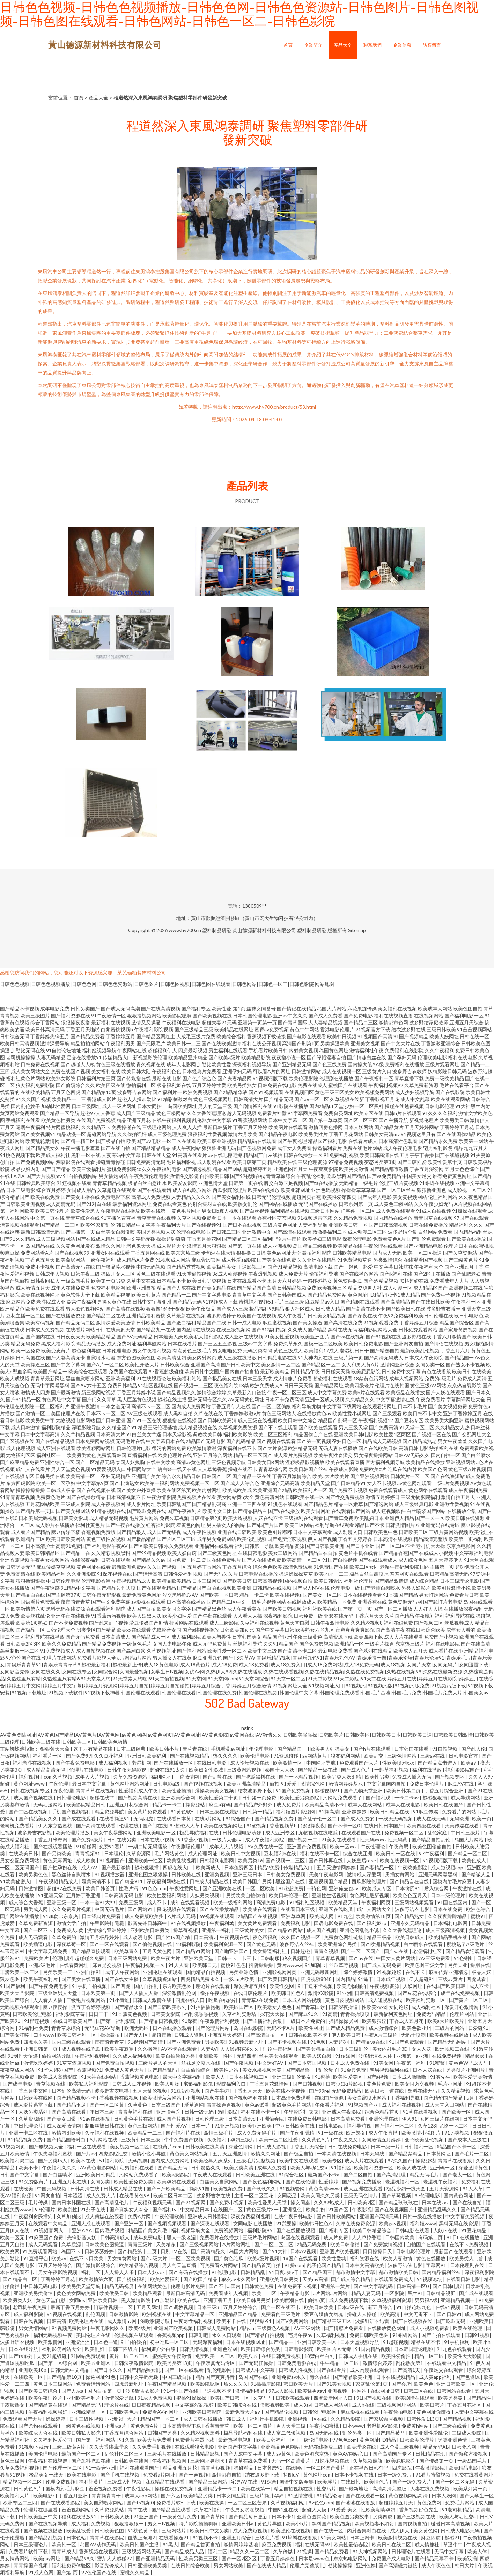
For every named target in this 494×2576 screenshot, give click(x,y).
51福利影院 (112, 2160)
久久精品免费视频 (353, 1218)
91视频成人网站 (172, 1260)
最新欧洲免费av (129, 1567)
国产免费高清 (383, 1427)
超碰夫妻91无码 (219, 1022)
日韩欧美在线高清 (205, 2147)
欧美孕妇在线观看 (177, 2181)
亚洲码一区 (443, 2167)
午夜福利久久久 (59, 2167)
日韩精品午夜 (305, 1371)
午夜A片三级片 (381, 2035)
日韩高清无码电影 (124, 1895)
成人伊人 (400, 2530)
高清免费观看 (297, 1567)
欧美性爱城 (334, 2258)
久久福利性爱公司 (53, 2440)
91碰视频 (256, 1825)
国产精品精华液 (230, 1092)
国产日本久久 (108, 2370)
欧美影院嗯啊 (177, 1015)
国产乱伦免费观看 (426, 1239)
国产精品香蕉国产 (398, 1553)
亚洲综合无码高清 (280, 1483)
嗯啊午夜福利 (30, 1127)
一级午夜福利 (101, 1260)
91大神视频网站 (371, 2551)
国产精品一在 (75, 1553)
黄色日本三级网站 (53, 2384)
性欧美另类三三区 (199, 2558)
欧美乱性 (68, 2209)
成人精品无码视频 (108, 1518)
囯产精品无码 (278, 1099)
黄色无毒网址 (58, 1860)
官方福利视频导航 (385, 1462)
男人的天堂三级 (215, 1106)
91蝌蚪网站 (405, 2335)
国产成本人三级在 (468, 2140)
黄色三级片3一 (263, 2209)
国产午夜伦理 (292, 1141)
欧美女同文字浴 (174, 1609)
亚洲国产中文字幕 (238, 2447)
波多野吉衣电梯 (112, 2091)
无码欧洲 (459, 1818)
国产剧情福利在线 (252, 1106)
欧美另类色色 (34, 1874)
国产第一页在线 (244, 1246)
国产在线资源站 (447, 1476)
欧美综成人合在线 (39, 2433)
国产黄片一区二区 (469, 2000)
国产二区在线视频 (29, 1811)
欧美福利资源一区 (224, 1944)
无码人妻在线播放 (337, 1448)
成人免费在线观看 (395, 1211)
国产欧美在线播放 (466, 1239)
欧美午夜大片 (166, 1958)
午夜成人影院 (343, 1469)
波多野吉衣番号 (443, 1309)
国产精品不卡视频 (19, 1008)
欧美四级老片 (359, 1385)
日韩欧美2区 (362, 2202)
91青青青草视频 (17, 1497)
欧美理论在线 (362, 2447)
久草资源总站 (110, 2509)
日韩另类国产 (85, 1008)
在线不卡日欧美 (86, 2258)
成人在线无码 (431, 1818)
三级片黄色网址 (280, 1225)
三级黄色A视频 (274, 2328)
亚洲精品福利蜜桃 (145, 1316)
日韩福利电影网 (217, 1860)
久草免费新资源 (421, 1085)
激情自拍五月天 (458, 1497)
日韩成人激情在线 (152, 2000)
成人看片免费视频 (292, 1455)
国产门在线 (154, 1825)
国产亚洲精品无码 (291, 1064)
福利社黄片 (91, 2482)
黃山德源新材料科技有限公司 (105, 44)
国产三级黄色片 (461, 1260)
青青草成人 (64, 2551)
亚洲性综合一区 (57, 1462)
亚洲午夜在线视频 (70, 1616)
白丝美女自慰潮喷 (115, 1232)
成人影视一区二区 (466, 1190)
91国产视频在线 (374, 2398)
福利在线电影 (462, 1057)
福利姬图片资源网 (296, 1811)
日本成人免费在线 (350, 2063)
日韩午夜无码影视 (101, 1595)
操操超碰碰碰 (171, 1239)
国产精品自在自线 (410, 1881)
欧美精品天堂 (315, 1483)
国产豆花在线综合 (418, 1993)
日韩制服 (270, 1958)
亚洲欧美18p (33, 2370)
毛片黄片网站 (143, 1518)
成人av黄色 (279, 2454)
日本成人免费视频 (45, 1329)
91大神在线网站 (99, 2077)
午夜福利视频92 (385, 1085)
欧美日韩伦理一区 (289, 1895)
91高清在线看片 (189, 1155)
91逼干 (365, 1979)
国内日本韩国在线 (72, 2202)
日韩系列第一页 (356, 1204)
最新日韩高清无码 (40, 1232)
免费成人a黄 (70, 1930)
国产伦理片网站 (213, 2028)
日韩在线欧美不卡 (308, 2035)
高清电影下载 (318, 1267)
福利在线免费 (398, 1623)
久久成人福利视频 (133, 2056)
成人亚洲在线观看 (55, 1448)
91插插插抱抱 (205, 2007)
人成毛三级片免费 (195, 1036)
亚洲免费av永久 (289, 2377)
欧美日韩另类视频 (206, 1281)
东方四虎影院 (20, 1483)
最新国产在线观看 (454, 2251)
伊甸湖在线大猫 (218, 1253)
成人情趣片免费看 (292, 1378)
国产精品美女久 (42, 1148)
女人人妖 (422, 2049)
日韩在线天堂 (156, 1155)
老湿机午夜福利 (440, 2181)
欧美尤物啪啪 (352, 1986)
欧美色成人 (474, 1860)
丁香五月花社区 (464, 2405)
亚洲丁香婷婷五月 (462, 1413)
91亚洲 (344, 1993)
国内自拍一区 (445, 1455)
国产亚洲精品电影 (423, 1246)
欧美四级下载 (368, 1637)
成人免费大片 (293, 1274)
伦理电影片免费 (188, 2286)
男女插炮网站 (113, 1176)
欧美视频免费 (228, 2188)
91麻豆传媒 (426, 1811)
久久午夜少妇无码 (433, 1204)
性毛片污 (129, 1888)
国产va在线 (397, 1951)
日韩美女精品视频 (327, 1316)
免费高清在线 (20, 1574)
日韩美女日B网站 (265, 1462)
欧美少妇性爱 (177, 1616)
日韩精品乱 (253, 2272)
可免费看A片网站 (219, 2265)
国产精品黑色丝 (209, 1609)
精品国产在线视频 (258, 1916)
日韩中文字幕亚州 (151, 1302)
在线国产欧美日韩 (446, 1986)
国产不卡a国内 (225, 2286)
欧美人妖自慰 (317, 2056)
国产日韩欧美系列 (167, 2007)
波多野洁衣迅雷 (372, 2321)
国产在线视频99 (71, 1253)
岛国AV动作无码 (98, 2544)
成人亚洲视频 (277, 1246)
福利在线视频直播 (393, 1015)
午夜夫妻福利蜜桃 (53, 2153)
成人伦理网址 (203, 1853)
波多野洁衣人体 (375, 2056)
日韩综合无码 (14, 1036)
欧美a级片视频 (263, 2258)
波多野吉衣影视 (35, 1832)
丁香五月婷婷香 (355, 1539)
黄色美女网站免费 (77, 2293)
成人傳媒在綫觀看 (105, 2216)
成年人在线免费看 (70, 1288)
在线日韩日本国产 (384, 1825)
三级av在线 (433, 1756)
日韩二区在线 (419, 2391)
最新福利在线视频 (110, 1022)
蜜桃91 (478, 1916)
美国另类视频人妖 (155, 1232)
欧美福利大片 (15, 2496)
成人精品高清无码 (46, 1770)
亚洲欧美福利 (120, 1378)
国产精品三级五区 (332, 2321)
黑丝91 (415, 2293)
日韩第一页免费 (259, 1798)
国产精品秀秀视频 (186, 1267)
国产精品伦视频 (282, 2412)
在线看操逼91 (115, 1818)
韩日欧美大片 (298, 2384)
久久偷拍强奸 (132, 1134)
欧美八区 (248, 2356)
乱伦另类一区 (357, 2433)
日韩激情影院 (124, 2314)
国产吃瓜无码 (451, 2321)
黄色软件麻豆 (347, 1281)
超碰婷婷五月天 (396, 2503)
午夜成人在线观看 (213, 2174)
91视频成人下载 (220, 1302)
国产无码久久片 (221, 1574)
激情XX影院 (321, 1993)
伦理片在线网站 (59, 1658)
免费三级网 (131, 1902)
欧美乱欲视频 (182, 1860)
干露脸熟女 (12, 2405)
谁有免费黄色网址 (452, 1176)
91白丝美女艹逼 (143, 1434)
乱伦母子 (328, 2070)
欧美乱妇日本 (369, 1518)
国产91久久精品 (17, 1239)
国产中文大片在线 (400, 1043)
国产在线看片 (332, 2370)
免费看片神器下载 (195, 2440)
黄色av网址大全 (284, 1253)
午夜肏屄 (399, 1846)
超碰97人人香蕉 (97, 1113)
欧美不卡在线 (231, 2321)
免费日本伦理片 (427, 1784)
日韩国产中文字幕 (20, 2174)
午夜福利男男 (120, 1043)
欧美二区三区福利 (273, 1434)
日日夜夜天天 (70, 1336)
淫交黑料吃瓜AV (180, 1595)
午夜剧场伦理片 (188, 1846)
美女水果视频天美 (262, 2070)
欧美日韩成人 (410, 1937)
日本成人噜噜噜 (409, 2077)
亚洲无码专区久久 (207, 1399)
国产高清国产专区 (393, 2454)
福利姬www (423, 2223)
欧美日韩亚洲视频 (216, 1141)
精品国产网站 (227, 1169)
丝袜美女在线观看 (279, 2056)
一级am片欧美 (239, 1979)
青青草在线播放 (455, 2160)
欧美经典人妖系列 (213, 2160)
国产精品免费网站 (327, 1295)
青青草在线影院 (107, 2537)
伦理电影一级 (345, 1588)
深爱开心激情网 (462, 2007)
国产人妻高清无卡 (65, 1357)
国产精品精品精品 (150, 1148)
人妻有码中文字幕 (121, 1155)
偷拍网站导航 (57, 2056)
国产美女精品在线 (216, 1288)
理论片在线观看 (213, 1986)
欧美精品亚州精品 (187, 1057)
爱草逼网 (194, 2105)
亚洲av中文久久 (290, 1015)
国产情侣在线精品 (296, 1008)
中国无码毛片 (110, 1909)
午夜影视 (362, 2209)
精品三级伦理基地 (157, 1427)
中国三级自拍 (177, 2377)
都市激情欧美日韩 (399, 2272)
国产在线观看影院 (61, 2503)
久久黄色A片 (316, 2140)
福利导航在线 (460, 1616)
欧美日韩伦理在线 (433, 1316)
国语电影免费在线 (334, 1923)
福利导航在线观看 (334, 1525)
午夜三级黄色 (307, 1637)
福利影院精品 (56, 1427)
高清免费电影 (271, 1902)
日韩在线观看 (115, 1560)
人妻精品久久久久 (191, 1197)
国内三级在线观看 (72, 2042)
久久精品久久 (360, 1399)
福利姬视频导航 (99, 1050)
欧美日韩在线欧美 (471, 1371)
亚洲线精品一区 (88, 2412)
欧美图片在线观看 (288, 1127)
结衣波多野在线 (408, 1029)
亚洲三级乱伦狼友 (292, 2077)
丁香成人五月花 (407, 2021)
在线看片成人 (362, 1141)
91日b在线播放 (463, 2237)
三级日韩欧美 (441, 1029)
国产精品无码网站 (448, 2042)
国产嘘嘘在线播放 (356, 2503)
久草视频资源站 (160, 1979)
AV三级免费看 (435, 1958)
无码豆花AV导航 (102, 2028)
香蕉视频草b (284, 1825)
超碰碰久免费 (90, 1958)
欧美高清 (390, 2314)
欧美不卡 (29, 2167)
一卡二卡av (407, 1798)
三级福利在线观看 (303, 1518)
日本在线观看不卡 (246, 1281)
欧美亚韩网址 (295, 1190)
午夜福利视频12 (375, 1420)
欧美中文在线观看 (299, 2160)
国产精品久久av (148, 1560)
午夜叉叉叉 (346, 2140)
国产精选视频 (197, 1169)
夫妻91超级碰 (52, 2356)
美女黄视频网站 (410, 1197)
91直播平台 (36, 2258)
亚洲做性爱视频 (452, 1504)
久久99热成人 (329, 2202)
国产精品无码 (187, 1302)
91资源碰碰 (286, 1756)
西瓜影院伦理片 (230, 1190)
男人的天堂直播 (179, 2265)
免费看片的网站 (459, 1811)
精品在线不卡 (426, 2342)
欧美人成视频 (14, 1378)
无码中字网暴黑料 (49, 1385)
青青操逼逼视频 (224, 2105)
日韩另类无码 (20, 1567)
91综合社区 (292, 2174)
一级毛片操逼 (379, 1644)
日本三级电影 (20, 1190)
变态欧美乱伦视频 (425, 2140)
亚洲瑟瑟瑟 (354, 1811)
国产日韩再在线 (326, 1860)
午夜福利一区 (465, 1302)
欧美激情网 (50, 2342)
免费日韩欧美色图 (369, 2335)
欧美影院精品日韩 (86, 1804)
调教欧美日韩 (207, 1434)
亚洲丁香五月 (218, 2300)
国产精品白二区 (20, 2279)
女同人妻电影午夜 (172, 1644)
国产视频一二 (303, 1839)
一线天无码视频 (396, 1818)
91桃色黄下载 (143, 2530)
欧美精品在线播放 (425, 1462)
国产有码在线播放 (189, 2272)
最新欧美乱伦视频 (420, 1350)
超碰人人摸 (314, 2509)
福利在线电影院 (443, 1644)
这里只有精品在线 (93, 1749)
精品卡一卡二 (167, 1804)
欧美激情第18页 (374, 1916)
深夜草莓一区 (72, 1944)
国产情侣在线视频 (443, 1343)
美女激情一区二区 (280, 1364)
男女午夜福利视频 (151, 1350)
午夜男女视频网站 (49, 1560)
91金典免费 (354, 2070)
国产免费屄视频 (316, 1644)
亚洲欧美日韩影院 (202, 2412)
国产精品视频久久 (176, 1392)
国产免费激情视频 (383, 2244)
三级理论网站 (156, 1127)
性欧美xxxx (374, 2007)
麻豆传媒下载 (65, 1532)
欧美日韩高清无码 (45, 1029)
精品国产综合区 (457, 1323)
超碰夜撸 (161, 2035)
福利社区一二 (51, 1455)
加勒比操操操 (338, 2565)
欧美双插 (467, 2558)
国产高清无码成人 (383, 1357)
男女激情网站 (34, 2328)
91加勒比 (315, 1965)
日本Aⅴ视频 (303, 2251)
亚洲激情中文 (256, 1232)
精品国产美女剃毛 (148, 2230)
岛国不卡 (71, 2251)
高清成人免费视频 (150, 1197)
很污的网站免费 (169, 1448)
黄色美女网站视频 (190, 2153)
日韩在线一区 (474, 1036)
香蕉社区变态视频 (276, 1218)
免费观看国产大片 (359, 1763)
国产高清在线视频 (125, 1309)
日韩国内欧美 (400, 2237)
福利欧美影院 (237, 1434)
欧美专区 (332, 2160)
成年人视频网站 (406, 1378)
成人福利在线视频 (402, 2105)
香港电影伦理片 (337, 1029)
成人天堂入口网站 (445, 2105)
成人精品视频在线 (197, 1427)
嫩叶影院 (227, 2112)
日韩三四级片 (123, 2349)
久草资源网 (139, 1853)
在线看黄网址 (74, 1965)
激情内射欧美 (67, 2133)
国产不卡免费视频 (68, 1623)
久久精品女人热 (452, 1427)
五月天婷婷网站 (422, 1127)
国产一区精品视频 (299, 1777)
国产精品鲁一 (300, 2070)
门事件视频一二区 (114, 2307)
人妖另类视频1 (206, 1895)
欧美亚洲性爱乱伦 (429, 2433)
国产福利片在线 (183, 2133)
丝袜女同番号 (261, 1008)
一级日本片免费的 (306, 2021)
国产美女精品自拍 (316, 2049)
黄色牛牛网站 (304, 1029)
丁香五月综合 (237, 1567)
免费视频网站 (229, 2230)
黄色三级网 (12, 2461)
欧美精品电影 (464, 2468)
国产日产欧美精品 (166, 2188)
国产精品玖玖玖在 (399, 2202)
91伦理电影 (225, 2272)
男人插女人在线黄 (172, 1658)
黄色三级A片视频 (467, 1469)
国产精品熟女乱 (144, 2370)
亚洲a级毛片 (42, 1965)
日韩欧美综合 (175, 1364)
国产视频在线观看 (276, 1441)
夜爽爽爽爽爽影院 (355, 1630)
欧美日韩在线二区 (392, 2544)
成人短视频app (447, 1867)
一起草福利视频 (392, 1770)
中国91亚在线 (283, 2509)
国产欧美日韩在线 (405, 1309)
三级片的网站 (450, 2028)
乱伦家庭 (437, 1832)
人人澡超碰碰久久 (240, 2049)
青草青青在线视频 (156, 1218)
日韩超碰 (300, 1951)
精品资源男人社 (365, 1288)
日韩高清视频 (267, 1581)
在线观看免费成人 (394, 2279)
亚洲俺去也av (344, 1888)
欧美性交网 (282, 1986)
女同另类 (100, 2181)
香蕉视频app (171, 2335)
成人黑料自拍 (178, 1413)
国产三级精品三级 (193, 1029)
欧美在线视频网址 (40, 1295)
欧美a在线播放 (264, 1190)
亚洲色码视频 (325, 1190)
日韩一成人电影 (244, 1323)
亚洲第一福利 (216, 1930)
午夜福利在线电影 (181, 1022)
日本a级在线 (351, 2307)
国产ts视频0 (140, 2503)
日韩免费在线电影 (277, 1085)
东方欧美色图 (177, 1986)
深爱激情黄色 (473, 2167)
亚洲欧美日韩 (103, 2300)
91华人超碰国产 (56, 2070)
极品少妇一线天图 (406, 2188)
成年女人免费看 (294, 1148)
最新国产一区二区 (81, 2454)
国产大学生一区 (477, 2496)
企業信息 (402, 45)
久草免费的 (64, 1937)
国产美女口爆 (62, 2119)
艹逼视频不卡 (217, 2391)
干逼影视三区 (251, 1267)
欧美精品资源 (289, 1546)
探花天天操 (273, 2014)
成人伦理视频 (20, 1448)
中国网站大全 (141, 1469)
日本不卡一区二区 (105, 1413)
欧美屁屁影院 (366, 1371)
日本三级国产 (166, 2105)
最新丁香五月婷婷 (71, 2307)
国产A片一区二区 (105, 1364)
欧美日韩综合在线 (237, 2405)
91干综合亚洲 (101, 2468)
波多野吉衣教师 (409, 1071)
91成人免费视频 (156, 2398)
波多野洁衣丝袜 (297, 1944)
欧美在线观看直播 (344, 1462)
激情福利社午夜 (366, 1050)
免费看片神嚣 (272, 1113)
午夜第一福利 (411, 2063)
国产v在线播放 (284, 1511)
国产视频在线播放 (43, 2530)
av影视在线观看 (148, 1602)
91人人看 (179, 1965)
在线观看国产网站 (350, 1511)
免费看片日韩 (464, 1595)
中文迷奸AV (271, 2063)
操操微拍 (110, 2035)
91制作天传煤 (23, 2056)
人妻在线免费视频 (430, 2489)
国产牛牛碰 (217, 2091)
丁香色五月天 (40, 1260)
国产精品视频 (457, 2419)
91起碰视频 (395, 2342)
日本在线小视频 (157, 1839)
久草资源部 (31, 2119)
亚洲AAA (82, 2230)
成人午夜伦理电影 (402, 1148)
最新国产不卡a (324, 2174)
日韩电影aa (331, 2126)
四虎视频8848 (317, 1979)
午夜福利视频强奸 (48, 2412)
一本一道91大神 (98, 1902)
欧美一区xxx (344, 1846)
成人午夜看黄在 (244, 1609)
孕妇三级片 (243, 2140)
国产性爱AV (174, 2126)
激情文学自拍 (72, 1923)
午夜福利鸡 (222, 1923)
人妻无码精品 (51, 1057)
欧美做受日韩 (114, 2293)
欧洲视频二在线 (466, 1288)
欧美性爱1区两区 (392, 1434)
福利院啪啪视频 (201, 2014)
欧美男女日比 (217, 1511)
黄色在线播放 (436, 1371)
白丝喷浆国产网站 (426, 1511)
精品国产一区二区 (160, 2419)
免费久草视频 (174, 1518)
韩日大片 (465, 2565)
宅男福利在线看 (137, 2167)
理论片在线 (116, 2405)
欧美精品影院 (256, 1057)
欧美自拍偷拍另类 (176, 2056)
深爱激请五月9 (250, 1986)
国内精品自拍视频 (206, 1972)
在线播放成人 (301, 1602)
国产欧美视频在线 (212, 1015)
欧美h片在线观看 (366, 1392)
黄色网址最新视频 (370, 1895)
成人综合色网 (413, 1560)
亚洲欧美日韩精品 (96, 2174)
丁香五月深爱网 (427, 1169)
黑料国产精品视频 (332, 2523)
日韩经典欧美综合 (36, 1183)
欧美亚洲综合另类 (338, 1944)
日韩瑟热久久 (206, 2167)
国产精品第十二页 (138, 2251)
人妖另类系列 (34, 2112)
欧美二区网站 (299, 1525)
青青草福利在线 (135, 2112)
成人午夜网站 (186, 1148)
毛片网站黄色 (170, 1853)
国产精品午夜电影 (277, 1134)
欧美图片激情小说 (451, 1588)
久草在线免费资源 (356, 2223)
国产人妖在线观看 (445, 1392)
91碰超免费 (291, 1888)
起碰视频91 (328, 1791)
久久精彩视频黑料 (110, 1553)
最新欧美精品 (274, 1371)
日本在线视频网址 (246, 2342)
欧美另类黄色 (81, 1455)
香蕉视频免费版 (98, 1532)
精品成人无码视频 (381, 1441)
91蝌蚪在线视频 (436, 1183)
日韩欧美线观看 (293, 2398)
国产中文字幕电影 (211, 1295)
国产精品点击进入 (438, 1763)
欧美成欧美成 (237, 1490)
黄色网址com (317, 2475)
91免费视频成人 (57, 1651)
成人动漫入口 (347, 1532)
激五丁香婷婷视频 (91, 2007)
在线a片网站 (209, 1818)
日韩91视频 (476, 2335)
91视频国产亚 (363, 2105)
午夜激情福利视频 (220, 2021)
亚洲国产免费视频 (307, 1846)
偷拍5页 (317, 2300)
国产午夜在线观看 (212, 1616)
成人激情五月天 (33, 1288)
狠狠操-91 (261, 2321)
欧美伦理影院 (303, 1078)
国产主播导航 (393, 1120)
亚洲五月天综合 (466, 1022)
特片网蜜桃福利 (63, 1127)
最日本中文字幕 (89, 1784)
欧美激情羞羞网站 (162, 2098)
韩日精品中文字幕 (135, 1225)
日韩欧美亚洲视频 (25, 1204)
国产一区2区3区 (240, 2558)
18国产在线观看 (301, 2258)
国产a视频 (377, 2077)
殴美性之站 (226, 2070)
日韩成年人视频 (52, 1274)
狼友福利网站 (346, 1756)
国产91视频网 (191, 2202)
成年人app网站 (141, 2496)
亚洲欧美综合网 (178, 1798)
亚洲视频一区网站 (347, 2391)
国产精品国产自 (194, 1588)
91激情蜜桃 (301, 2496)
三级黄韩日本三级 (141, 2140)
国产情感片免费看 (344, 2328)
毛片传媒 (38, 2202)
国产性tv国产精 (173, 1937)
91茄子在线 (93, 2209)
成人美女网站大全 (30, 1071)
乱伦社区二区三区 (124, 2454)
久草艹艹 (263, 2398)
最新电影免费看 (335, 1651)
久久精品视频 (456, 2091)
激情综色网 (313, 1784)
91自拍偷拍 (134, 2342)
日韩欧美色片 (124, 2412)
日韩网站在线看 (454, 2391)
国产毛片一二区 (472, 2153)
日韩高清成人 (115, 2237)
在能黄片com (168, 2147)
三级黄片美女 (250, 1930)
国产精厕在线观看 (359, 1302)
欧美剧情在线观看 (415, 2398)
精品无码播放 (91, 1343)
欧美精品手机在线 (448, 1937)
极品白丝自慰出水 (147, 1183)
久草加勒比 (69, 2216)
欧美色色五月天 (410, 1895)
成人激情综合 (384, 2028)
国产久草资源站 (460, 1253)
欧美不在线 (83, 2160)
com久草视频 (58, 1777)
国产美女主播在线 (80, 1197)
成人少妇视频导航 (414, 1092)
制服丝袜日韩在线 (105, 2126)
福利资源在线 (365, 2258)
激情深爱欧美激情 (115, 1323)
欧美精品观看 (148, 2293)
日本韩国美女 (246, 1637)
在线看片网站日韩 (85, 1329)
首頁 (288, 45)
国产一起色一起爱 (353, 1267)
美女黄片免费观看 (148, 1811)
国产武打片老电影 (442, 1602)
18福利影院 (188, 1944)
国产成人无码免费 (382, 1965)
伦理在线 (129, 1825)
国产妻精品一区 (377, 1867)
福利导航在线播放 (45, 1637)
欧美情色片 (377, 2482)
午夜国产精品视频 (167, 2384)
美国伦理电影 (43, 2454)
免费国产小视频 (441, 1637)
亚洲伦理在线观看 (163, 1972)
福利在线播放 (427, 1770)
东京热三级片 (410, 1644)
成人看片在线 (443, 1651)
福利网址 (161, 1777)
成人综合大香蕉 (26, 1902)
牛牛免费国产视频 (184, 2140)
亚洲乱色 (292, 2209)
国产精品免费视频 (101, 1644)
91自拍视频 (445, 1749)
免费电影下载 (115, 1197)
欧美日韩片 (432, 2405)
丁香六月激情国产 (451, 1336)
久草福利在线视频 (259, 1623)
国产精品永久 (129, 2007)
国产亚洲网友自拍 (403, 1343)
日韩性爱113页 (423, 2419)
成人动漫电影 (138, 1937)
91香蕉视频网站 (249, 1120)
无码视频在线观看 (20, 2007)
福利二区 (91, 2272)
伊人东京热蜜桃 (55, 1825)
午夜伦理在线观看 (383, 1246)
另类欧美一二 (58, 1972)
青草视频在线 (51, 2084)
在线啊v (294, 2468)
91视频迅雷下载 (314, 1218)
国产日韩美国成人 (287, 1295)
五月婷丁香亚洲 (83, 1895)
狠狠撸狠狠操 (30, 1581)
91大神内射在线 (315, 1357)
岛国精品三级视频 (312, 1246)
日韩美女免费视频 (286, 1874)
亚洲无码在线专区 (440, 1525)
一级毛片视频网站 (266, 1602)
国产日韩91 (449, 2314)
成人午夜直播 (383, 2133)
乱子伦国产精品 (324, 2265)
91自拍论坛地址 (63, 1050)
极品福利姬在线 (174, 1085)
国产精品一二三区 (59, 1225)
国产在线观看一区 (366, 2496)
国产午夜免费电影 (76, 1763)
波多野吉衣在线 (213, 2195)
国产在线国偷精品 (456, 1134)
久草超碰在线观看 (116, 1190)
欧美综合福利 (231, 1036)
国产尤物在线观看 (39, 2426)
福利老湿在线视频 (33, 1763)
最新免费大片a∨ (243, 2412)
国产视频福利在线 (248, 2098)
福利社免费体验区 (72, 2565)
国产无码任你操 (256, 2363)
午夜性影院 (139, 2489)
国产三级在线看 (450, 2426)
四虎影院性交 (113, 2153)
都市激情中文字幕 (356, 2272)
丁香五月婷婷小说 (136, 1392)
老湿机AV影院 (383, 2426)
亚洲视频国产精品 (329, 1881)
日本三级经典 (131, 1749)
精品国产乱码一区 (337, 1420)
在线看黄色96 (134, 2195)
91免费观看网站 (40, 2251)
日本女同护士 (152, 1106)
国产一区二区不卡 (395, 1546)
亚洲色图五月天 (290, 1169)
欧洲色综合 (479, 1909)
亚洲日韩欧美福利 (147, 1756)
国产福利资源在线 (70, 1015)
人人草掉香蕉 (212, 1469)
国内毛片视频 (110, 2230)
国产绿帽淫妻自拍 (326, 1057)
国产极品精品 (141, 1539)
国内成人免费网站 (191, 1406)
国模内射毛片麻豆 (453, 1881)
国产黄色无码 (261, 1944)
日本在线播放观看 (173, 2028)
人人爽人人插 (187, 1127)
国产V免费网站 (292, 2321)
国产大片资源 (272, 1448)
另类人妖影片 (415, 1588)
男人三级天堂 (353, 1427)
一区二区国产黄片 (326, 2468)
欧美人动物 (167, 2084)
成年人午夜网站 (122, 1972)
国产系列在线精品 (372, 1651)
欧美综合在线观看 (88, 1371)
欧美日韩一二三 (184, 1043)
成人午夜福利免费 (468, 1490)
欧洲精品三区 (30, 1539)
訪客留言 (432, 45)
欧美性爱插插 (177, 1791)
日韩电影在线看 (412, 2230)
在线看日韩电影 (463, 2279)
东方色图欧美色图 (136, 1357)
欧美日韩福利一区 (77, 2035)
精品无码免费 (25, 1343)
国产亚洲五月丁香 (464, 1267)
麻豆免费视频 (277, 2544)
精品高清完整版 (430, 1539)
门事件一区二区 (358, 1211)
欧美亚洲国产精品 (272, 1490)
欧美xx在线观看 (134, 1630)
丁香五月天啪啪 (83, 1029)
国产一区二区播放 (392, 1609)
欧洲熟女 (356, 2133)
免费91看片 (112, 1846)
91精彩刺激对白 (174, 1099)
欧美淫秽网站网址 (96, 1448)
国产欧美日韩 (237, 1581)
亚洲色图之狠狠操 (148, 1874)
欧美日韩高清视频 (19, 1043)
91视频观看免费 (380, 1323)
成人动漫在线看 (214, 1162)
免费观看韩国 (111, 1455)
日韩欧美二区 (413, 1532)
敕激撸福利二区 (329, 1232)
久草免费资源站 (130, 1777)
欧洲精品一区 (349, 1644)
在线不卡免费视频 (469, 2244)
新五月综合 (380, 2307)
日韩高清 (56, 2321)
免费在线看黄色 (170, 1204)
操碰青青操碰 (110, 1162)
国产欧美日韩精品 (278, 1979)
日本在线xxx (436, 2202)
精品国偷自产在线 (313, 1434)
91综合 (269, 2482)
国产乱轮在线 (218, 1777)
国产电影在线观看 (306, 1036)
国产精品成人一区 (150, 1637)
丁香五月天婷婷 (250, 1127)
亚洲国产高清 (205, 1364)
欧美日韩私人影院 (81, 2433)
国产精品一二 (176, 1295)
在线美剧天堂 (120, 1329)
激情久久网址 (110, 1246)
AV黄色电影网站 (98, 2167)
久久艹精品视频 (78, 1434)
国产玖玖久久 (261, 2188)
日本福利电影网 (451, 1923)
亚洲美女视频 (365, 1043)
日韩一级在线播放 (423, 2216)
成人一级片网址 (119, 1106)
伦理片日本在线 (461, 1246)
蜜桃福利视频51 (256, 1302)
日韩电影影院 (299, 2349)
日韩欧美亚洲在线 (256, 2174)
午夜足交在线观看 (444, 2370)
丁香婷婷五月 (120, 1036)
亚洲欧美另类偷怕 (34, 2293)
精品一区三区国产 (252, 1455)
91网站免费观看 (88, 2356)
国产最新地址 (354, 2489)
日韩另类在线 (50, 1476)
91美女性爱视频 (281, 1336)
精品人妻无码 (366, 2293)
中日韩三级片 (466, 1832)
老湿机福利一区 (402, 2181)
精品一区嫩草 (348, 1504)
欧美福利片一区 (310, 1490)
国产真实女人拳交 (129, 2209)
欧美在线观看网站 (450, 1099)
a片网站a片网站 (134, 1658)
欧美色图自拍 (467, 1008)
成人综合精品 (424, 1581)
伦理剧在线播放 (336, 1078)
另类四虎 (383, 2516)
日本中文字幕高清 (40, 1434)
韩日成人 (236, 2419)
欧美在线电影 (82, 2475)
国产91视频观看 (266, 1092)
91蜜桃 (322, 2077)
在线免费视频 (447, 2056)
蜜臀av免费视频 (272, 1029)
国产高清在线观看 (291, 1232)
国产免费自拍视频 (115, 2063)
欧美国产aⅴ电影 (143, 1141)
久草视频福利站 (288, 2503)
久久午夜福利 (439, 1050)
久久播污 (148, 2049)
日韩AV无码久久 (412, 1455)
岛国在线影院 (249, 2028)
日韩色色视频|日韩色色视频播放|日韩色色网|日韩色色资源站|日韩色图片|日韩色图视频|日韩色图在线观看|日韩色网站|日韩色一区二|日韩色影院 (157, 984)
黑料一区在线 (86, 1155)
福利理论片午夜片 (281, 1239)
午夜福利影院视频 (153, 1029)
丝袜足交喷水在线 (201, 2063)
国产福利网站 (191, 1651)
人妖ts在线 (445, 2230)
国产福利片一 (167, 1092)
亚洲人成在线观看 (91, 2223)
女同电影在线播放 (253, 2223)
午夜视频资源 (385, 1986)
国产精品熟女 (410, 1916)
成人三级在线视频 (257, 1420)
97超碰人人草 (185, 1825)
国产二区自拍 (358, 2174)
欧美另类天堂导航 (81, 2286)
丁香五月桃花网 (204, 1239)
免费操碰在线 (126, 1127)
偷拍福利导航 (323, 1274)
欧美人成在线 (412, 2167)
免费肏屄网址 (338, 1113)
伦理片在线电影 (86, 1770)
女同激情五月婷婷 (382, 2140)
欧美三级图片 (35, 1015)
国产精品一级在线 (251, 1476)
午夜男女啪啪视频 (245, 2509)
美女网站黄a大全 (235, 1497)
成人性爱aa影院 (239, 1260)
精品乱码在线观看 (257, 1141)
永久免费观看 (178, 1546)
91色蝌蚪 (464, 1958)
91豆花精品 (474, 2230)
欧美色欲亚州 (417, 2028)
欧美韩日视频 (341, 1036)
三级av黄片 (451, 1979)
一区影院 (394, 2293)
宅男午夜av (301, 2335)
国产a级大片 (154, 2258)
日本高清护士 (40, 1546)
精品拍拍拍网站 (88, 1043)
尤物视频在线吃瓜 (318, 1832)
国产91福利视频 (269, 1329)
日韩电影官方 (464, 1756)
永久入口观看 (227, 2335)
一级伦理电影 (314, 2440)
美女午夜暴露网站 (114, 1832)
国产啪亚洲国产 (232, 1951)
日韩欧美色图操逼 (105, 2244)
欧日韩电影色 (469, 1316)
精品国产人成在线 (176, 1288)
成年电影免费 (54, 1008)
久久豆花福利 (109, 1756)
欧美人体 (477, 2551)
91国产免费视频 (294, 1791)
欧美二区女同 (364, 1567)
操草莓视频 (186, 1930)
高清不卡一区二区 (150, 1406)
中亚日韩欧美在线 (295, 2126)
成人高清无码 (60, 1204)
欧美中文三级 (262, 1651)
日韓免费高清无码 (145, 1162)
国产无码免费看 (83, 1637)
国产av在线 (361, 1958)
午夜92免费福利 (395, 1316)
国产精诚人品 (476, 1874)
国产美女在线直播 (81, 1979)
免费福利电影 (296, 1923)
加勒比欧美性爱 (214, 1064)
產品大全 (343, 45)
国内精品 (345, 1979)
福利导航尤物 (306, 1406)
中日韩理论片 (29, 2126)
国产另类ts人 (53, 2160)
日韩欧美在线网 (36, 2098)
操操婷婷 (56, 2419)
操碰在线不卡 (242, 1469)
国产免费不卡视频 (347, 1490)
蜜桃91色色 (233, 1965)
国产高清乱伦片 (112, 2202)
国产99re (319, 2091)
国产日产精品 (56, 1169)
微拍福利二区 (141, 1085)
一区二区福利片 (52, 1406)
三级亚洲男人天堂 (58, 1993)
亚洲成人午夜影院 (342, 2112)
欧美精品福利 (51, 1574)
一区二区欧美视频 (191, 2258)
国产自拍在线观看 (441, 2335)
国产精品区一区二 (320, 1364)
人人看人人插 (247, 1616)
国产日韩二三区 (224, 1232)
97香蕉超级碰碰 (166, 1371)
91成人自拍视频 (433, 1211)
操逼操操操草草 (296, 1574)
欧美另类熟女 (242, 1085)
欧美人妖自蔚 (182, 1553)
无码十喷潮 (414, 2035)
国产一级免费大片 (412, 2482)
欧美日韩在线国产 (444, 1804)
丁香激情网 (187, 1777)
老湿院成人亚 (51, 1302)
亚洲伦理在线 (384, 2119)
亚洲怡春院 (169, 2112)
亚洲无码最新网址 (320, 1972)
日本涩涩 (73, 2195)
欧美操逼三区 (35, 1364)
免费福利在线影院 (404, 1050)
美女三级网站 (282, 1553)
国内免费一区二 (184, 1560)
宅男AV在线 (244, 2482)
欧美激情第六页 (28, 1609)
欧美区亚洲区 (96, 2363)
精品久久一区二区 (250, 2551)
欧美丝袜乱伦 (35, 1616)
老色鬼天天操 (141, 1246)
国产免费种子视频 (440, 1295)
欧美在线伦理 (468, 2328)
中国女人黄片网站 (396, 1958)
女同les (77, 2300)
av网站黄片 (315, 1756)
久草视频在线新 (347, 1099)
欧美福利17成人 (321, 1350)
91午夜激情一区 (108, 1015)
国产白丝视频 (254, 1211)
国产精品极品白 (250, 1511)
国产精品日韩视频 (159, 2021)
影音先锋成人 (110, 2565)
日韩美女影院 (166, 2014)
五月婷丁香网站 (204, 1567)
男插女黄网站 (400, 1874)
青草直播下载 (409, 1078)
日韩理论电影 (72, 1798)
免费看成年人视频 (229, 2293)
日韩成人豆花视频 (132, 2084)
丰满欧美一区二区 (20, 1972)
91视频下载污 (34, 2447)
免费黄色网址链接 (344, 1937)
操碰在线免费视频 (175, 2489)
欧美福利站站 (186, 1378)
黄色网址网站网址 (130, 1784)
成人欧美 (86, 1860)
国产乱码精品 (241, 1441)
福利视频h (30, 1777)
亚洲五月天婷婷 (225, 2035)
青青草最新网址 (47, 1378)
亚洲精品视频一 (458, 2300)
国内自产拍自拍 (242, 1371)
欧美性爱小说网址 (351, 1413)
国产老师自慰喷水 (380, 1588)
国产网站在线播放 (277, 1204)
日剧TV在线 (174, 2251)
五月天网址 (149, 2307)
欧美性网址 (310, 2028)
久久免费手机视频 (152, 2447)
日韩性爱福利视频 (182, 1574)
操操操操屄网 (344, 2021)
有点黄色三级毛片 (192, 1350)
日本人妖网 (444, 2496)
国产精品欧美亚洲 (353, 2377)
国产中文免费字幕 (110, 1602)
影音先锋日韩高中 (148, 1923)
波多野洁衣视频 (17, 2342)
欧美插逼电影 (38, 1944)
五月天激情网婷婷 (337, 1867)
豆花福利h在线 (280, 1853)
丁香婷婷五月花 (457, 1127)
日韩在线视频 (29, 2321)
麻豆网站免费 (20, 1302)
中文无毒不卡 (419, 2314)
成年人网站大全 (374, 1909)
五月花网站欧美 (42, 1504)
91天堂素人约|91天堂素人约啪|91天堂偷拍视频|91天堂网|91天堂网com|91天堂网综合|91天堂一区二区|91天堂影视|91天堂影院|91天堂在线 (233, 1679)
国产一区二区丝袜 (396, 1190)
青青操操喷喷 (355, 2014)
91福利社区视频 (307, 1902)
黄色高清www (325, 2188)
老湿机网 (141, 1763)
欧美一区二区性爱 (279, 2140)
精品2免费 (269, 1867)
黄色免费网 (429, 2503)
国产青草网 (213, 2516)
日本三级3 (208, 2307)
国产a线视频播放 (200, 1630)
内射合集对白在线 (207, 1204)
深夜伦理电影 (357, 1239)
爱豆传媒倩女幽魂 (324, 2314)
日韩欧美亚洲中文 (39, 2516)
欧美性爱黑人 (85, 1211)
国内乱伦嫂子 (25, 1106)
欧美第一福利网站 (159, 1483)
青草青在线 (195, 1749)
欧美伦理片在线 (175, 1455)
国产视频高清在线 (138, 1798)
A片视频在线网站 (473, 1204)
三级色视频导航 (229, 1462)
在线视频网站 (428, 1015)
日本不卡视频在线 (354, 2475)
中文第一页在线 (47, 1218)
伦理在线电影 (191, 1232)
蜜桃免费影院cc (124, 1169)
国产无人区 (136, 2035)
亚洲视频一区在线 (308, 2419)
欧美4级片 (139, 2328)
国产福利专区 (196, 1008)
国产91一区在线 (143, 1420)
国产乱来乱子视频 (108, 1623)
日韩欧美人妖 (115, 2516)
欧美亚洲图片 (315, 1336)
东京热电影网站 (351, 2558)
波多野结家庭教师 (428, 1022)
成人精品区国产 (430, 1288)
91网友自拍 (47, 2195)
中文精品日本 (195, 2209)
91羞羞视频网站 (474, 1029)
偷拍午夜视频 (215, 1993)
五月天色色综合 (462, 1169)
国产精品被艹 (391, 2433)
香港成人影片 (101, 1099)
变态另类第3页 (380, 1162)
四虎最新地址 (129, 2384)
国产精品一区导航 (59, 1113)
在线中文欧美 (160, 1462)
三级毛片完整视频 (256, 2160)
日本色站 (76, 2537)
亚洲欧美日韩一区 (348, 1225)
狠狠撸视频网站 (144, 1015)
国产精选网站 (378, 1504)
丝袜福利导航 (247, 1644)
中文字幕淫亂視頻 (195, 2405)
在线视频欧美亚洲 (231, 1588)
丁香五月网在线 (148, 1253)
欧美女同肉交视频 (415, 2084)
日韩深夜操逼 (344, 2007)
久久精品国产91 (119, 1427)
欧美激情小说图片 (421, 2133)
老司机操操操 (20, 1057)
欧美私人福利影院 (203, 1336)
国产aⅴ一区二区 (311, 1099)
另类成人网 (36, 1909)
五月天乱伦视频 (150, 2091)
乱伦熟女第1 (410, 2363)
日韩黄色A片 (28, 2489)
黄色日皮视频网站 (345, 2000)
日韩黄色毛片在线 (134, 2119)
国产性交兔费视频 (344, 1497)
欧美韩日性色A (288, 1993)
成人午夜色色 (436, 2565)
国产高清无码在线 (75, 1267)
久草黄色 (138, 2105)
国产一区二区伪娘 (271, 1406)
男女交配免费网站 (20, 1860)
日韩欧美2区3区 (23, 1644)
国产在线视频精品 (190, 1756)
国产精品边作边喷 (116, 1588)
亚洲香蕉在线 (372, 1602)
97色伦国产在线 (23, 1658)
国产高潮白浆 (131, 1651)
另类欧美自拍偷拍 (246, 1895)
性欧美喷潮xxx (398, 1763)
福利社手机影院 (267, 2419)
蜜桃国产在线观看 (347, 1085)
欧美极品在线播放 (405, 1392)
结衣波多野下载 (255, 1791)
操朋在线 (480, 1965)
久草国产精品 (399, 1616)
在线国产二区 (228, 2209)
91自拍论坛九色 (414, 2307)
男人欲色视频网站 (85, 1309)
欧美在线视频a (286, 1595)
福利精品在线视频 (289, 1211)
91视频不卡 (206, 2537)
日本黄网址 (439, 2153)
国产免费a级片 (87, 1839)
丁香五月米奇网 (50, 1839)
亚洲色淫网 (225, 2349)
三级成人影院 (75, 1504)
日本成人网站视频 (302, 2000)
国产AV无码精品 (135, 1336)
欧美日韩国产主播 (140, 2544)
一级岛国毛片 (75, 1281)
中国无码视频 (150, 1267)
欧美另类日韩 (454, 1120)
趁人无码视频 (241, 1113)
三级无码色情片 (361, 2195)
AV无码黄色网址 (246, 1399)
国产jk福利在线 (395, 1274)
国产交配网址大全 (471, 1434)
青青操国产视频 (31, 2565)
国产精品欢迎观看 (465, 1951)
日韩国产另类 (162, 2433)
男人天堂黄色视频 (70, 1469)
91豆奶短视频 (186, 2091)
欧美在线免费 (45, 1197)
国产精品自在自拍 (318, 1553)
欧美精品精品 (101, 1336)
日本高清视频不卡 (126, 1497)
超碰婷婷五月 (257, 1169)
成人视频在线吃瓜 (81, 2049)
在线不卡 (415, 1972)
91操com (294, 2265)
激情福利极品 (250, 2391)
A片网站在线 (103, 2140)
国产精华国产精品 (443, 2098)
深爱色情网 (241, 2147)
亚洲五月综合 (237, 2537)
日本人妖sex (152, 2272)
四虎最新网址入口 (334, 2398)
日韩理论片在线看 (411, 2551)
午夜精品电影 (295, 2293)
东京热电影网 (460, 1546)
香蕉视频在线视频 (119, 2098)
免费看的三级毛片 (281, 2314)
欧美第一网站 (473, 1141)
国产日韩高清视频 (388, 1225)
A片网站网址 (236, 2244)
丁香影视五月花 (382, 1099)
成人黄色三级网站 (393, 1204)
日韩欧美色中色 (380, 1532)
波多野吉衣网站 (134, 1092)
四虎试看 (476, 1979)
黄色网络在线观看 (428, 1490)
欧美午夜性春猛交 (333, 1455)
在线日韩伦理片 (250, 1993)
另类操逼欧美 (334, 1043)
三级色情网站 (402, 1756)
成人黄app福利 (435, 2377)
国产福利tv (164, 2209)
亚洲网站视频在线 (205, 2098)
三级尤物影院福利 (420, 1497)
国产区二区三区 (361, 1120)
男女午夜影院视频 (58, 2272)
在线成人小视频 (436, 1553)
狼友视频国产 (297, 1958)
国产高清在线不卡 (365, 1309)
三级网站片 (174, 2530)
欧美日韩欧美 (319, 2307)
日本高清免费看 (348, 2119)
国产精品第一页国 (35, 1511)
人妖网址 (413, 1986)
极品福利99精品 (266, 1309)
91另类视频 (457, 2133)
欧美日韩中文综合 (297, 1420)
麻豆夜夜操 (55, 2007)
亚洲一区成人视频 (324, 1399)
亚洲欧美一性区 (146, 1860)
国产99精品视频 (148, 1553)
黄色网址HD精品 (366, 1295)
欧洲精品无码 (302, 1448)
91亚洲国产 (146, 2516)
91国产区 (338, 2209)
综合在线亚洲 (358, 1853)
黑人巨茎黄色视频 (136, 1399)
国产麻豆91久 (303, 2014)
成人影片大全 (171, 1246)
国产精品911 (129, 1881)
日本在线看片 (182, 1343)
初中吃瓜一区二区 (170, 2342)
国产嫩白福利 (181, 1323)
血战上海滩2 (142, 2537)
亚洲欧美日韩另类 (279, 2279)
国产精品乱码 (163, 2070)
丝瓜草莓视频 (344, 1965)
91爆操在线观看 (469, 1211)
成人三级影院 (224, 1623)
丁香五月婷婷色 (278, 2558)
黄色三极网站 (171, 1113)
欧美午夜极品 (200, 1309)
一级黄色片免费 (180, 2516)
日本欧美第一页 (98, 1993)
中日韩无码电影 (41, 2286)
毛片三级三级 (289, 1302)
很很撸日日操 (251, 1253)
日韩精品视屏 (441, 2293)
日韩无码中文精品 (70, 2370)
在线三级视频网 (233, 1329)
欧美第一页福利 (466, 1539)
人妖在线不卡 (268, 1518)
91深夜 (189, 2021)
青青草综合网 (273, 1469)
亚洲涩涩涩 (78, 2342)
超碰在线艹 (102, 1798)
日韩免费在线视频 (40, 1064)
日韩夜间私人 (45, 1281)
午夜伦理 (59, 1784)
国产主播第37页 (63, 1595)
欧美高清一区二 (83, 1476)
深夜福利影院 (278, 1616)
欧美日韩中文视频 (241, 1853)
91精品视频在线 (108, 1511)
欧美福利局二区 (17, 2160)
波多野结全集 (402, 1232)
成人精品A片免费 (135, 1260)
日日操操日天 (378, 2251)
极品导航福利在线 (199, 1832)
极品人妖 (482, 1972)
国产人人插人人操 (139, 1993)
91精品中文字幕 (78, 1588)
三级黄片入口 (376, 1071)
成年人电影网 (181, 1064)
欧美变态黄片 (56, 1350)
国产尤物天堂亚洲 (364, 1791)
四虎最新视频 (192, 1050)
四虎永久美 (36, 2042)
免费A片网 (140, 2216)
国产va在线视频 (348, 1336)
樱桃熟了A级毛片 (466, 1944)
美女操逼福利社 (270, 1951)
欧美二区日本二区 (173, 2195)
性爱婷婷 (329, 2181)
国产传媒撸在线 (134, 1078)
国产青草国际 (292, 1022)
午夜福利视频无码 (153, 2202)
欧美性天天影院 (465, 2356)
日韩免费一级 (308, 1616)
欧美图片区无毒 (334, 2349)
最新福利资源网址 (132, 1204)
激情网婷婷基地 (346, 1784)
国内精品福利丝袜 (473, 1232)
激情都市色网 (393, 1022)
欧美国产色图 (432, 1469)
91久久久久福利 (439, 1113)
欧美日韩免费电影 (363, 1343)
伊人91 (409, 2119)
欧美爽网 (10, 2251)
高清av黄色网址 (193, 1462)
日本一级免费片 (395, 2475)
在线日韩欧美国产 (73, 2021)
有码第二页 (431, 2237)
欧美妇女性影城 (206, 1770)
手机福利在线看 (23, 1120)
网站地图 (324, 984)
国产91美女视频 (335, 2384)
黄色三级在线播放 (115, 1064)
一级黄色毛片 (137, 1644)
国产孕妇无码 (401, 1057)
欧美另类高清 (239, 2167)
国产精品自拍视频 (265, 2335)
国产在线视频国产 (395, 2209)
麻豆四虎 (431, 2537)
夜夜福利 (217, 2140)
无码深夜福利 (208, 2342)
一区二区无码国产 (20, 1867)
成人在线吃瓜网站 (192, 1190)
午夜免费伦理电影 (148, 1176)
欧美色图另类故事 (350, 2516)
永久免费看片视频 (72, 1909)
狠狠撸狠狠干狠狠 (165, 1309)
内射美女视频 (303, 1050)
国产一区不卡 (38, 1930)
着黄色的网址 (191, 1525)
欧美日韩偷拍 (345, 2244)
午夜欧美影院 (413, 1867)
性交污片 (326, 2489)
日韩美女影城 (73, 1518)
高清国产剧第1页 (300, 1043)
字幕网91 (436, 2265)
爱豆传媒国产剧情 (148, 1623)
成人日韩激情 (25, 1427)
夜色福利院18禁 (231, 1385)
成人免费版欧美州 (145, 1916)
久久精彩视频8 (367, 1623)
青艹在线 (138, 2509)
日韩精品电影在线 (277, 1357)
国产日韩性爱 (412, 1162)
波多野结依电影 (405, 2265)
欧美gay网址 (47, 2558)
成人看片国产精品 (30, 1532)
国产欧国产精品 (201, 2279)
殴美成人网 (322, 1916)
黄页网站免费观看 (19, 1113)
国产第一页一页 (355, 1609)
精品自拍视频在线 (294, 2489)
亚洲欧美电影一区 (157, 1832)
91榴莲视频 (37, 2021)
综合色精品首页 (382, 2112)
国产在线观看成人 (377, 1560)
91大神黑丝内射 (472, 1106)
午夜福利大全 (428, 1267)
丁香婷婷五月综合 (418, 1323)
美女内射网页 (201, 1357)
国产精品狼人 (131, 1532)
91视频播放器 (110, 1874)
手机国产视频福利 (72, 1811)
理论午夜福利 (278, 2049)
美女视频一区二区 (130, 2147)
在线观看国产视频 (423, 1260)
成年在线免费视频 (461, 1993)
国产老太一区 (458, 2174)
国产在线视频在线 (96, 1490)
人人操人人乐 (119, 2272)
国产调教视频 (179, 2307)
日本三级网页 (206, 1581)
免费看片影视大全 (96, 1658)
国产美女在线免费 (276, 1260)
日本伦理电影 (116, 1350)
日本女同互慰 (231, 2496)
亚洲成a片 (115, 2426)
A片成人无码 (182, 1916)
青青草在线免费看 (248, 2461)
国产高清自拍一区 (265, 2035)
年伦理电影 (261, 1749)
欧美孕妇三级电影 (321, 1239)
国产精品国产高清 (256, 1288)
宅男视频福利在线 (390, 2070)
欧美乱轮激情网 (42, 1141)
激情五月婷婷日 (383, 1497)
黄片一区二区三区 (129, 2356)
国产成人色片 (356, 1770)
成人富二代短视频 (286, 2433)
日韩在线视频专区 (30, 1791)
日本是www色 (314, 2558)
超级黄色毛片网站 (292, 2105)
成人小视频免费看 (430, 2328)
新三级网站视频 (98, 1392)
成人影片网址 (141, 1504)
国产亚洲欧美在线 (222, 1888)
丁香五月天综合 (307, 2147)
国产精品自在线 (28, 1595)
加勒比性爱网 (56, 1106)
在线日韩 (351, 2482)
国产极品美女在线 (222, 1378)
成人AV (89, 1867)
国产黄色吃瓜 (229, 2258)
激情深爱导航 (54, 1043)
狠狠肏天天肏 (55, 1749)
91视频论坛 (389, 1972)
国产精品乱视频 (46, 2537)
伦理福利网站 (442, 1197)
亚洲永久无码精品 (410, 1923)
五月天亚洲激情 (230, 2153)
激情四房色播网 (326, 1127)
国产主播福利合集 (263, 2021)
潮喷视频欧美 (275, 2405)
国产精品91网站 (286, 1930)
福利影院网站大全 (377, 1329)
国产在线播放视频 (296, 2230)
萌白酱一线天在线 (177, 1469)
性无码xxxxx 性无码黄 (384, 1839)
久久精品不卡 (96, 1127)
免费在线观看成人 (387, 1490)
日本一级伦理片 (448, 1895)
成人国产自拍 (141, 1609)
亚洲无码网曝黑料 (438, 1874)
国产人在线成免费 (261, 1560)
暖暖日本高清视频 (451, 2523)
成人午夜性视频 (199, 1532)
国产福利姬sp (372, 1923)
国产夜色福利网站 (263, 2181)
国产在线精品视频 (54, 1441)
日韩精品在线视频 (272, 1588)
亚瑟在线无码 (338, 1616)
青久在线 (320, 2377)
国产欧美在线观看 (318, 1427)
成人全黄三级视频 (400, 2447)
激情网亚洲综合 (397, 1364)
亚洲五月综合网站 (212, 1455)
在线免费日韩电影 (308, 2119)
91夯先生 (440, 2077)
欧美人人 (216, 2077)
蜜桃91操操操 (191, 2398)
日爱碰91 (478, 2028)
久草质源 (71, 2244)
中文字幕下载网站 (341, 1406)
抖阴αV (291, 2475)
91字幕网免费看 (305, 1113)
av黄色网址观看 (414, 1483)
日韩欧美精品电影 (351, 1253)
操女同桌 (300, 2202)
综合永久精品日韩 (181, 1476)
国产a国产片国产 (265, 1525)
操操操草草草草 (358, 1190)
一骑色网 (316, 1888)
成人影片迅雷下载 (34, 2105)
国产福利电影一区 (464, 1015)
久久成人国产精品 (307, 1329)
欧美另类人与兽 (467, 2258)
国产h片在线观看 (372, 1749)
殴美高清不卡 (97, 1881)
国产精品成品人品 (185, 2551)
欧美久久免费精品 (61, 1644)
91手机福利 (457, 2342)
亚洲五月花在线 (70, 2181)
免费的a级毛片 (440, 1378)
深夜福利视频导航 (251, 1064)
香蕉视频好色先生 (419, 2509)
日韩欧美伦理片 (417, 2440)
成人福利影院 (186, 1637)
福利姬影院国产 (463, 1770)
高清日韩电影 (413, 1448)
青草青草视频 (331, 1958)
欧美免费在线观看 (45, 1309)
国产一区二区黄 (107, 2105)
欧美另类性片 (313, 1134)
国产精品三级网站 (208, 2482)
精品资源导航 (110, 1811)
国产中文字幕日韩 (274, 1630)
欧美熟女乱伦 (242, 1204)
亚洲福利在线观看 (214, 1546)
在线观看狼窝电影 (195, 2447)
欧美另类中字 (40, 1420)
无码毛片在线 (130, 1441)
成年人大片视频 (92, 1777)
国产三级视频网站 (199, 2244)
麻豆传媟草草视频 (55, 1567)
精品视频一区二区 (23, 2482)
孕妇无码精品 (115, 1476)
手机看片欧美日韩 (268, 1050)
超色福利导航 (86, 1350)
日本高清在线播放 (186, 1602)
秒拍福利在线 (443, 1448)
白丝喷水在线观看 (424, 1944)
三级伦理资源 (312, 1162)
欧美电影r (44, 2496)
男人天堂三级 (291, 2426)
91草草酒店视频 (75, 2063)
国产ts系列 (21, 2356)
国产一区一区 (429, 1518)
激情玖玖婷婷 (38, 2063)
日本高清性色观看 (398, 1141)
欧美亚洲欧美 (257, 2126)
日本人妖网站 (358, 1127)
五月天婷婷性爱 (209, 1085)
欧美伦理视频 (251, 1539)
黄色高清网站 (269, 1497)
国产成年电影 (18, 2084)
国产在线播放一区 (174, 1763)
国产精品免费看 (88, 1036)
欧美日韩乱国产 (174, 1504)
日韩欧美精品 (150, 1323)
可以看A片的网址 (271, 1071)
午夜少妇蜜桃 (324, 2426)
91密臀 (437, 2063)
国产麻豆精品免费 (19, 1462)
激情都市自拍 (227, 2475)
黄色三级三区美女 (334, 1092)
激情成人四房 (35, 1392)
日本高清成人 (115, 1637)
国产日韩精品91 (348, 1483)
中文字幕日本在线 (165, 1441)
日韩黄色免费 (259, 2286)
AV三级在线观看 (144, 1413)
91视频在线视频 (65, 2314)
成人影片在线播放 (54, 1525)
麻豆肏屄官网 (206, 1260)
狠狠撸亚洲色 (431, 1190)
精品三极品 (379, 1937)
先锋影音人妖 (82, 2237)
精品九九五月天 (471, 1148)
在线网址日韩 (385, 2391)
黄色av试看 (257, 2105)
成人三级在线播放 (237, 1357)
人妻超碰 (338, 2042)
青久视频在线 (150, 1064)
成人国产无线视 (164, 1532)
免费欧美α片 (372, 1469)
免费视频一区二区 (199, 1483)
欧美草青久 (127, 1951)
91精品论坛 (330, 2496)
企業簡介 (313, 45)
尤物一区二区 (454, 2126)
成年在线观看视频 (190, 1902)
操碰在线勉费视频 (404, 1106)
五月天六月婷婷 (284, 1281)
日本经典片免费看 (201, 1071)
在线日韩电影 (252, 1553)
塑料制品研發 (216, 930)
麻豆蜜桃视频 (277, 1323)
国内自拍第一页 (105, 2391)
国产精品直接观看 (91, 1951)
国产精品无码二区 (75, 1323)
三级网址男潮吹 (208, 2461)
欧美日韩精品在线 (390, 1811)
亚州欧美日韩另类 (150, 1930)
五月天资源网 (444, 2188)
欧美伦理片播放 (73, 1832)
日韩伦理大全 (60, 1630)
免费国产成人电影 (391, 2558)
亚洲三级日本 (248, 1874)
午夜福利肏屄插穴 (34, 2216)
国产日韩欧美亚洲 (324, 1546)
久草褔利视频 (331, 2335)
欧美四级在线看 (424, 1825)
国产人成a (72, 2391)
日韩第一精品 (258, 1811)
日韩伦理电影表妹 (242, 1832)
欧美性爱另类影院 (300, 1798)
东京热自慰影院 (464, 1385)
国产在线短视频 (452, 1155)
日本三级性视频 (86, 2419)
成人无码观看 (34, 1937)
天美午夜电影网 (326, 1874)
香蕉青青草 (217, 2426)
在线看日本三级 (298, 1909)
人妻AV (209, 2049)
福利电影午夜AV (110, 1546)
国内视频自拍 (297, 1581)
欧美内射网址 (206, 1490)
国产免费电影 (358, 1015)
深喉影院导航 (86, 1427)
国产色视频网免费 (256, 1148)
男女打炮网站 (433, 1595)
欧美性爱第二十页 (219, 1798)
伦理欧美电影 (432, 1057)
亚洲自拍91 (89, 1972)
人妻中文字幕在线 (474, 2412)
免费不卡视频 (40, 1267)
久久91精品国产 (280, 1644)
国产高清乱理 (391, 2174)
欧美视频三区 (332, 1288)
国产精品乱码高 (209, 1504)
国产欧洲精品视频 (381, 1944)
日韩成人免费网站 (217, 2328)
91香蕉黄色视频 (130, 2014)
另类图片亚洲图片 (466, 2070)
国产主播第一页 (78, 1232)
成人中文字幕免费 (327, 1392)
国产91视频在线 (383, 1336)
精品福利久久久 (466, 1225)
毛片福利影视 (181, 1162)
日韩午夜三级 (85, 1274)
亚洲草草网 (294, 1916)
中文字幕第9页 (92, 1483)
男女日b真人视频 (220, 1211)
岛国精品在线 (40, 1246)
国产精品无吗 (86, 2405)
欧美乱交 (374, 1756)
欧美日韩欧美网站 (65, 1539)
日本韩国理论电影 (414, 2349)
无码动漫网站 (48, 1804)
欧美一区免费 (25, 1350)
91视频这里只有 (418, 1134)
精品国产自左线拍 (262, 1155)
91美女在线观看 (339, 1839)
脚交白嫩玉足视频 (283, 1183)
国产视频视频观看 (167, 2223)
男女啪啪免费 (227, 1350)
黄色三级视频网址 (213, 1099)
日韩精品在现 (430, 2454)
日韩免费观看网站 (417, 1329)
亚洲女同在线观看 (110, 1253)
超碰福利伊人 (162, 1050)
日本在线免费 (448, 1909)
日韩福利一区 (419, 2147)
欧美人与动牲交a (309, 2167)
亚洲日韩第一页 (41, 2049)
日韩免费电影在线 (297, 2363)
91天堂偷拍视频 (193, 1274)
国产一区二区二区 (274, 2244)
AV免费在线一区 (265, 1846)
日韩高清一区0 (413, 2286)
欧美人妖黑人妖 (144, 1616)
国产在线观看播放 (53, 1846)
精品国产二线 (211, 1323)
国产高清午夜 (390, 1630)
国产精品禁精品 (405, 2153)
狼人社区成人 (300, 1309)
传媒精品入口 (117, 1057)
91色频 (318, 2042)
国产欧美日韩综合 (39, 2391)
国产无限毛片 (150, 1043)
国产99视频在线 (247, 1176)
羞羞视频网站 (76, 2509)
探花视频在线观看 (177, 1909)
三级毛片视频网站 (86, 2000)
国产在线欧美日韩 (378, 1448)
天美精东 (166, 2244)
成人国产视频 (322, 1930)
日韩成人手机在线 (358, 2356)
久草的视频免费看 (196, 1218)
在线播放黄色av (314, 1413)
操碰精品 (244, 2468)
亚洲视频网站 (460, 1462)
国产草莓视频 (397, 2195)
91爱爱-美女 (344, 2509)
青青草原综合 (280, 1176)
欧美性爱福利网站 (167, 1895)
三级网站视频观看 (415, 1902)
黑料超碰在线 (414, 1281)
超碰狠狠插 (435, 1798)
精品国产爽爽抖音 (216, 2377)
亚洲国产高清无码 (380, 2216)
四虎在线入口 (178, 1867)
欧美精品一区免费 (336, 1602)
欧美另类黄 (451, 2398)
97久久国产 (400, 2160)
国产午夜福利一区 (373, 1078)
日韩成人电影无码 (461, 2530)
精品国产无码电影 (205, 1441)
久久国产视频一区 (166, 1567)
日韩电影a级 (167, 1784)
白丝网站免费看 (435, 1232)
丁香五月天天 (248, 2091)
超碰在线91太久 (168, 1770)
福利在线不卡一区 (320, 1853)
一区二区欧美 (260, 1888)
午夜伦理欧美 (170, 2216)
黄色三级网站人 (279, 1413)
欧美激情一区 (288, 1763)
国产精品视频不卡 (77, 2098)
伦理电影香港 (96, 1581)
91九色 (345, 1916)
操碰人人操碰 (362, 2314)
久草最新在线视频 (186, 1316)
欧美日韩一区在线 (396, 1853)
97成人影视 (281, 2391)
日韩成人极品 (60, 1490)
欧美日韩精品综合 (372, 2230)
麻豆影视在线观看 (360, 2412)
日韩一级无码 (199, 2112)
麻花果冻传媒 (362, 1008)
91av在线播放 (95, 2119)
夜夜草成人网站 (17, 2070)
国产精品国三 (318, 2272)
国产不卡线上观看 (277, 1427)
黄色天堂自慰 (294, 1623)
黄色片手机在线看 (358, 1553)
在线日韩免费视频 (281, 2356)
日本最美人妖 (168, 1336)
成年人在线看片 (33, 1469)
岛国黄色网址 (333, 1050)
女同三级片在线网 (440, 2119)
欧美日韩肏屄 (328, 1581)
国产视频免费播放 (362, 2181)
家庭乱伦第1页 (372, 2384)
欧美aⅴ (58, 2258)
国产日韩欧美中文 (240, 1364)
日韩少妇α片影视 (345, 2084)
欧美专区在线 (368, 1113)
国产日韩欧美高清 (217, 1420)
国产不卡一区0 (344, 1825)
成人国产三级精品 (135, 1113)
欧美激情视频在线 (398, 2537)
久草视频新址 (161, 1651)
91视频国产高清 (374, 1036)
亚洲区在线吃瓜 (336, 1909)
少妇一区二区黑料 (364, 1106)
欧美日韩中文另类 (210, 2530)
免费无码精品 (431, 2014)
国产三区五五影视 (217, 1343)
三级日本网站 (325, 1211)
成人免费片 (289, 1804)
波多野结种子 (221, 1316)
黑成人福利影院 (58, 1343)
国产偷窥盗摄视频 (469, 2454)
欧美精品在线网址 (233, 1029)
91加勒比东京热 (61, 1916)
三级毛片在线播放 (167, 2454)
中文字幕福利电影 (473, 1553)
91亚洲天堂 (50, 1895)
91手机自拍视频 (90, 1986)
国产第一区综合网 (58, 2363)
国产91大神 (274, 2251)
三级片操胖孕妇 (267, 2496)
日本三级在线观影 (220, 1811)
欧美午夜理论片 (46, 2398)
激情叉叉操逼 (146, 1022)
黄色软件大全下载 (80, 1295)
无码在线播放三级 (324, 2447)
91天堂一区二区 (416, 1427)
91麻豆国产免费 (46, 2237)
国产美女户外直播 (136, 1490)
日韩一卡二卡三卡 (237, 1958)
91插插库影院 (266, 2384)
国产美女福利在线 (231, 1197)
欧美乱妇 (315, 2209)
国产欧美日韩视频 (282, 1609)
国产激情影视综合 (96, 2265)
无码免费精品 (347, 2091)
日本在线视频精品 (396, 2377)
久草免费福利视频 (20, 2468)
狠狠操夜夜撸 (75, 1022)
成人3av (302, 2405)
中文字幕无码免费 (48, 1951)
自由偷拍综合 (196, 2070)
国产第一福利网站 (96, 2440)
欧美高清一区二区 (301, 1560)
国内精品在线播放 (393, 1218)
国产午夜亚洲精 (297, 2133)
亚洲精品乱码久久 (438, 2209)
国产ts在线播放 (321, 1183)
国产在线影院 (450, 1092)
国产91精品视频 (284, 1267)
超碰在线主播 (172, 1399)
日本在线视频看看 (362, 1595)
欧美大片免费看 (154, 2440)
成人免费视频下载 (349, 2300)
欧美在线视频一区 (400, 1860)
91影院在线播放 (290, 1106)
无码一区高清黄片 (291, 2461)
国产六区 (170, 2496)
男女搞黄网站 (122, 2258)
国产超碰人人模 (78, 1064)
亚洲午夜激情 (85, 1406)
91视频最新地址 (247, 2042)
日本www (353, 2426)
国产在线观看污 (154, 1190)
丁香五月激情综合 (291, 1476)
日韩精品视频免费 (296, 1288)
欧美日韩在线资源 (465, 1518)
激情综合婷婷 (211, 1392)
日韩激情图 (31, 1888)
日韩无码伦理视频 (271, 1197)
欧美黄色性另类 (58, 1120)
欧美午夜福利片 (41, 1979)
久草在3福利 (208, 2509)
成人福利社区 (426, 2007)
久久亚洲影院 (81, 1574)
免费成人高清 (472, 1378)
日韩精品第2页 (206, 1518)
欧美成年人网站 (435, 1008)
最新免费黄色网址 (141, 1595)
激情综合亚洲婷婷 (107, 1930)
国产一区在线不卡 (281, 2307)
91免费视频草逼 (354, 1260)
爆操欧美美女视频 (215, 1791)
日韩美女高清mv (382, 1134)
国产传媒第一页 (437, 2461)
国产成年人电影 (374, 1197)
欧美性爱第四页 (339, 1197)
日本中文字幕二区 (287, 1120)
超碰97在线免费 (65, 1888)
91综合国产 (239, 1818)
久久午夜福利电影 (161, 1169)
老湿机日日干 (354, 1350)
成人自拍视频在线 (95, 1651)
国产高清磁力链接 (398, 2565)
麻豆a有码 (220, 1804)
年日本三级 (102, 2112)
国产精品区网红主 (155, 1036)
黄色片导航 (270, 2523)
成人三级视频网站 (55, 1239)
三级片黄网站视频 (448, 1532)
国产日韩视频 (308, 2084)
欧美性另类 (377, 1777)
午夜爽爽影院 (323, 1169)
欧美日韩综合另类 (261, 2349)
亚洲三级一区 (62, 1902)
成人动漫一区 (397, 1288)
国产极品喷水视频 (115, 1267)
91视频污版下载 (270, 1078)
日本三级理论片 (31, 2544)
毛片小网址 (450, 2084)
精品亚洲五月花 (134, 1120)
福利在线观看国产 (140, 2468)
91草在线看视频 (421, 2112)
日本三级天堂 (257, 1378)
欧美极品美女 (221, 1267)
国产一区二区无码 (455, 2482)
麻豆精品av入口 (322, 1302)
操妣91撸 (200, 2188)
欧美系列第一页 (470, 2489)
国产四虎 (121, 1986)
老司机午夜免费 (30, 2307)
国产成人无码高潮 (120, 1008)
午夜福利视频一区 (145, 1965)
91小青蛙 (119, 2000)
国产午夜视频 (239, 2063)
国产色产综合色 (199, 1078)
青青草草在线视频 (96, 1791)
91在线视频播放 (189, 1923)
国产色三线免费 (329, 1064)
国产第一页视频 (314, 1441)
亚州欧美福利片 (84, 2398)
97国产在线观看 (471, 1218)
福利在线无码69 (313, 2544)
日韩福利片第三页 (96, 1078)
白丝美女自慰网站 (220, 2181)
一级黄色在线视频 (81, 2426)
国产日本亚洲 (360, 1546)
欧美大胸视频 (237, 1518)
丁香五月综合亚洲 (445, 1791)
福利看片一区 (48, 1756)
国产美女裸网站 (73, 1511)
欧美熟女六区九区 (314, 1630)
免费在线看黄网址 (473, 2475)
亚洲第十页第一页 (257, 1022)
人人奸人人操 (428, 1609)
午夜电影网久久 (108, 2328)
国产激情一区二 (33, 1413)
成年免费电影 (148, 2237)
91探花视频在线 (114, 1574)
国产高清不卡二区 (297, 1651)
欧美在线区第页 (174, 1490)
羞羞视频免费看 (106, 2489)
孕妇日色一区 (346, 1441)
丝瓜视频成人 (459, 1623)
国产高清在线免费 (342, 1323)
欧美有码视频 (40, 1323)
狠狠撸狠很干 (129, 2523)
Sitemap (357, 930)
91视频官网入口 (51, 2230)
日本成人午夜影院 (423, 1357)
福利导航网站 (152, 1343)
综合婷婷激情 (358, 1972)
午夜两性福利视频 (194, 2321)
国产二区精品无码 (95, 1462)
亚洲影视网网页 (279, 1972)
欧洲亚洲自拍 (141, 1288)
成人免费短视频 (250, 2530)
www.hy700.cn (185, 930)
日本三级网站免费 (128, 1958)
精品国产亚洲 (277, 1637)
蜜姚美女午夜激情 (172, 2356)
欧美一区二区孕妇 (55, 1483)
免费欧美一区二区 (215, 2356)
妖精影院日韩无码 (447, 1071)
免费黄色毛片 (50, 1497)
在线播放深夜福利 (463, 1609)
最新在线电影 (166, 1078)
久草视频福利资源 (392, 2300)
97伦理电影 (428, 2195)
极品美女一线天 (46, 2475)
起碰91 (452, 2537)
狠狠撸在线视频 (179, 1420)
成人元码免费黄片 (212, 1644)
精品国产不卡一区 (457, 2147)
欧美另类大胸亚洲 (444, 1420)
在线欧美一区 (29, 2377)
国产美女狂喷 (15, 2035)
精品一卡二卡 (254, 1595)
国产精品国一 (459, 1357)
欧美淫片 (327, 2482)
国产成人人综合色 (239, 1483)
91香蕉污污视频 (108, 1616)
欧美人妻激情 (398, 2258)
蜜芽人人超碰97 (115, 2558)
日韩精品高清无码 (449, 1574)
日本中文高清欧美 (365, 2265)
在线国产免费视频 (96, 1120)
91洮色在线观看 (284, 1504)
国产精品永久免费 (438, 1141)
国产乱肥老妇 (466, 1274)
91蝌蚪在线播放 (300, 2537)
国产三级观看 (387, 1413)
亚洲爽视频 (217, 1874)
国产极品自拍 (110, 1141)
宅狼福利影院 (198, 2084)
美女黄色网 (425, 2530)
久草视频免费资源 (237, 1427)
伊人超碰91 (422, 1979)
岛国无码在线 (324, 2433)
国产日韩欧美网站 (337, 2216)
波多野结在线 (416, 1336)
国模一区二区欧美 (323, 1343)
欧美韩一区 (64, 2544)
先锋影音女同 (166, 1630)
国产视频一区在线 (431, 1434)
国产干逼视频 (194, 2475)
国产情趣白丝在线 (366, 1057)
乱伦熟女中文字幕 (211, 1120)
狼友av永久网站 (239, 2279)
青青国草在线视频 (433, 1218)
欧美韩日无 (205, 1965)
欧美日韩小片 (164, 1749)
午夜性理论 (373, 1846)
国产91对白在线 (93, 1204)
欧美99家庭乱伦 (97, 1225)
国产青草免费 (338, 1518)
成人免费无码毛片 (257, 2133)
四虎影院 (402, 2468)
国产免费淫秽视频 (287, 1539)
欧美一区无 (12, 2237)
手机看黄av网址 (228, 1749)
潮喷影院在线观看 (75, 1162)
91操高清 (329, 1811)
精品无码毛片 (425, 2174)
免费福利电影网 (108, 1288)
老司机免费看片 (17, 1825)
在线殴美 (24, 2188)
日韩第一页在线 (246, 1183)
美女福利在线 (105, 1071)
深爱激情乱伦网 (179, 1993)
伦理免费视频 (61, 2482)
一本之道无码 (115, 1406)
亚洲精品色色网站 (281, 2447)
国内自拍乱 (147, 1986)
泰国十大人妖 (280, 1770)
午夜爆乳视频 (263, 1274)
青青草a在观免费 (260, 2000)
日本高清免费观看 (291, 2098)
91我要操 (286, 2223)
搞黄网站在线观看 (188, 1623)
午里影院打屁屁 (107, 1923)
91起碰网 (86, 1846)
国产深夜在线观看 (210, 2223)
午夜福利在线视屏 (48, 2461)
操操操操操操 (30, 1490)
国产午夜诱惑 (45, 1588)
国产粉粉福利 (132, 2279)
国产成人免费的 (358, 1818)
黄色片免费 (379, 2084)
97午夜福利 (432, 1853)
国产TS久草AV (239, 1658)
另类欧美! (215, 2042)
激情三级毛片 (219, 2133)
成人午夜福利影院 (265, 1839)
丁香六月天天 (369, 1616)
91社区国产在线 (181, 2391)
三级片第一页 (348, 1357)
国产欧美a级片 (224, 1057)
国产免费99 (78, 1756)
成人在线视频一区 (341, 1071)
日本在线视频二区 (249, 2077)
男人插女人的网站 (226, 1525)
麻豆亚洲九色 (207, 1658)
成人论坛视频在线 (250, 1763)
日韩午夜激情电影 (329, 1623)
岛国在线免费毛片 (221, 1560)
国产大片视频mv (44, 1176)
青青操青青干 (106, 2496)
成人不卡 (157, 1902)
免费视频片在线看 (196, 1497)
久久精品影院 (346, 2419)
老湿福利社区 (427, 1951)
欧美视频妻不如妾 (375, 2523)
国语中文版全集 (297, 2482)
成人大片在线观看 (403, 1637)
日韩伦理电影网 (320, 2412)
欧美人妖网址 (444, 1036)
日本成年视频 (391, 1979)
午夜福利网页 (376, 1902)
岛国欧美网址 (182, 1106)
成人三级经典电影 (414, 1504)
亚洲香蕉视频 (14, 1560)
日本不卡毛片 (412, 1406)
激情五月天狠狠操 (206, 1246)
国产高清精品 (395, 1302)
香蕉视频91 (89, 2070)
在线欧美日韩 (24, 1853)
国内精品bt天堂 (326, 1106)
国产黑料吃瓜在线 (91, 2461)
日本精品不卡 (171, 1281)
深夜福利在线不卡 (237, 1448)
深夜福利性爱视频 (207, 1134)
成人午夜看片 (292, 1316)
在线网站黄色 (153, 2286)
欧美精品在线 (347, 1246)
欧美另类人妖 (18, 2300)
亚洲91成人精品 (402, 1295)
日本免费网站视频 (95, 1441)
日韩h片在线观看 (402, 1113)
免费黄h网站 (415, 2426)
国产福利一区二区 (395, 2126)
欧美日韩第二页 (249, 1162)
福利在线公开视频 (261, 1043)
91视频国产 (112, 1860)
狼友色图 (10, 1979)
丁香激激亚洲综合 (440, 1043)
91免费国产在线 (331, 1567)
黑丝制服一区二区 (19, 1651)
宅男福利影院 (437, 1148)
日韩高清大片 (248, 1099)
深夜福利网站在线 (167, 1881)
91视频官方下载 (372, 1029)
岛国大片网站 (331, 1008)
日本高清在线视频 (392, 1539)
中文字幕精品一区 (195, 2314)
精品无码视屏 (119, 2286)
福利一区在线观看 (87, 2147)
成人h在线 (363, 2405)
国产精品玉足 (72, 2105)
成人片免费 (336, 2237)
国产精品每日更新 (249, 2516)
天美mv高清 (315, 2279)
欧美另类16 (250, 1860)
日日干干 (99, 2014)
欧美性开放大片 (142, 1364)
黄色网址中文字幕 (61, 1399)
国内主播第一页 (437, 1567)
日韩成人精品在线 (210, 1881)
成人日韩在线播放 (203, 2419)
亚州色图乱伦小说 (360, 1930)
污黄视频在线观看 (19, 1225)
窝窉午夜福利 (81, 1302)
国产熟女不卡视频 (465, 1364)
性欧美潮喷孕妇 (378, 2509)
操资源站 (195, 1804)
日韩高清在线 (85, 2188)
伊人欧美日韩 (346, 2035)
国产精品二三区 (361, 1022)
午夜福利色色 (166, 1071)
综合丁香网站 (45, 1022)
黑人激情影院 (136, 2300)
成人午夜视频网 (108, 1504)
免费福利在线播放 (404, 1064)
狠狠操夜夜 (313, 1825)
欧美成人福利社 (53, 1155)
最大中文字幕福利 (183, 2077)
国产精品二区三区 (241, 1239)
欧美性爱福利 (165, 2279)
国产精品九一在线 (155, 1329)
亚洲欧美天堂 (199, 1958)
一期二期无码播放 (148, 1846)
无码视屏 (138, 2160)
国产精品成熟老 (420, 1441)
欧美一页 (482, 1818)
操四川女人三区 (118, 1274)
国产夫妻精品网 (234, 1078)
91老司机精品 (457, 2509)
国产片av (86, 2153)
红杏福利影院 (160, 1525)
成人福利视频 (113, 1763)
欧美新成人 (208, 1867)
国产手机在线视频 (120, 2475)
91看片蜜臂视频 (433, 2475)
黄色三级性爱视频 (105, 1539)
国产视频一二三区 (193, 1385)
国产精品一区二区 (468, 1853)
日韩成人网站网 (331, 2405)
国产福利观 (378, 1798)
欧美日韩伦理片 (52, 1211)
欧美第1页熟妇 (32, 1623)
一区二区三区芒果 (248, 2503)
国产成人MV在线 (311, 1588)
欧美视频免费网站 (374, 1092)
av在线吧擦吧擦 (225, 1155)
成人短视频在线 (385, 2000)
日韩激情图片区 (402, 1525)
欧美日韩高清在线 (379, 1155)
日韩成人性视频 (296, 2370)
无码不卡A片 (281, 2028)
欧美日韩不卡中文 (422, 1413)
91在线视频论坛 (153, 1378)
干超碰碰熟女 (317, 1281)
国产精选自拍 (384, 1350)
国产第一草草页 (325, 1120)
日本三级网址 (86, 1106)
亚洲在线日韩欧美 (237, 1532)
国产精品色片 (318, 1504)
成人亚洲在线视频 (243, 1336)
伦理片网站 (462, 2014)
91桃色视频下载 (17, 1155)
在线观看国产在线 (361, 1832)
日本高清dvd (242, 2119)
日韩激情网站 (306, 1071)
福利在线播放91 (79, 2516)
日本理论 (114, 1853)
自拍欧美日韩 (214, 1176)
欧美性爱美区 (348, 2077)
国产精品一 (281, 2342)
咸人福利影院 (29, 2314)
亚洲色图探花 (312, 2516)
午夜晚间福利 (429, 1616)
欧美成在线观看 (260, 1909)
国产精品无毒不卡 (434, 2558)
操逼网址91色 (101, 2377)
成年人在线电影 (403, 1804)
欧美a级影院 (176, 2174)
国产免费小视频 (227, 2202)
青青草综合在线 (83, 1218)
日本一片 (201, 2126)
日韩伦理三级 (210, 2119)
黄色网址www (30, 1784)
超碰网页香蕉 (306, 1197)
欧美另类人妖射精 (342, 1777)
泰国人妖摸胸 (130, 1462)
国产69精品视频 (380, 1281)
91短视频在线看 (74, 1183)
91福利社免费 (34, 2028)
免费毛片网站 (460, 2503)
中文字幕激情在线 (395, 1399)
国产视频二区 (428, 1623)
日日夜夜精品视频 (152, 2405)
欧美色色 (423, 2384)
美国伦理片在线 (68, 1413)
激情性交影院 (184, 1176)
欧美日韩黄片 (146, 1295)
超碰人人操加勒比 (136, 1099)
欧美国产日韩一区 (230, 2398)
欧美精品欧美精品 (171, 1581)
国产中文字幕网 (68, 1364)
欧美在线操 (212, 2503)
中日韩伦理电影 (63, 1581)
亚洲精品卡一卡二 (218, 2489)
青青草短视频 (216, 2468)
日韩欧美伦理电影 (33, 2014)
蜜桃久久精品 (135, 2572)
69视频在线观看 (217, 1916)
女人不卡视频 (381, 1483)
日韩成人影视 (272, 2147)
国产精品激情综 (391, 1581)
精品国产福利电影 (327, 1141)
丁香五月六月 (455, 1350)
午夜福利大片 (171, 1225)
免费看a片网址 (159, 2475)
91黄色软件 (184, 1811)
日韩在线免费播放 (428, 1225)
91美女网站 (334, 2537)
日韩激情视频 (194, 2349)
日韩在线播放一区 (303, 1155)
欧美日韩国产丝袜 (308, 1469)
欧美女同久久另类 (321, 2195)
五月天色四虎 (65, 1092)
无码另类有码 (257, 1350)
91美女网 (383, 2063)
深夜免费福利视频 (251, 2216)
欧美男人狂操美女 (330, 1749)
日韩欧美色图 (110, 2530)
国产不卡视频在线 (287, 2042)
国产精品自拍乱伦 (431, 1839)
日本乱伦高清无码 (72, 2091)
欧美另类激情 (353, 1169)
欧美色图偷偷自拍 (432, 1846)
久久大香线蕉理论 (206, 1113)
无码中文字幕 (449, 2551)
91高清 (330, 2014)
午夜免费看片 (430, 1399)
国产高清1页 (407, 2370)
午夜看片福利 (330, 2105)
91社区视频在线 (155, 1385)
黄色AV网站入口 (351, 2454)
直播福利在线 (142, 1455)
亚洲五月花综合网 (129, 1804)
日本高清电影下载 (182, 2426)
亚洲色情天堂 (213, 1183)
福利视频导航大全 (191, 2230)
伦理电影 (62, 1958)
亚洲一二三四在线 (246, 1504)
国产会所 (401, 2384)
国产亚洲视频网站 (369, 1476)
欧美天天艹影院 (17, 1993)
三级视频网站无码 (142, 2551)
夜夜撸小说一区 (289, 1057)
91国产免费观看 (407, 2042)
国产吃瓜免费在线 (146, 1511)
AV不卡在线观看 (179, 2049)
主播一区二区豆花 (254, 2195)
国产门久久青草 (99, 1399)
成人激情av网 (122, 2321)
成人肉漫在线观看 (370, 2370)
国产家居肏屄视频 (458, 1329)
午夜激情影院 (161, 1497)
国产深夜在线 (362, 1316)
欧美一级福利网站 (233, 1902)
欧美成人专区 (377, 1888)
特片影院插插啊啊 (199, 2523)
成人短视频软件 (388, 1511)
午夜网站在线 (132, 1050)
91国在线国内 (453, 1902)
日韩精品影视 (205, 2454)
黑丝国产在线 (290, 1881)
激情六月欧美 (242, 1134)
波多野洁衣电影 (412, 1909)
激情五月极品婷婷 (100, 1937)
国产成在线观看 (79, 1818)
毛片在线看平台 (457, 1085)
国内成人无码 (387, 1253)
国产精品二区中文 (226, 1602)
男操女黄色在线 (114, 1302)
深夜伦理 (63, 1791)
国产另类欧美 (57, 1853)
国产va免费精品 (384, 1176)
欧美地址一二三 (331, 1574)
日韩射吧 (199, 2335)
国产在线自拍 (115, 1148)
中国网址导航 (321, 1763)
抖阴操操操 (261, 1965)
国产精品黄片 (389, 1127)
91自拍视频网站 (80, 1176)
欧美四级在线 (110, 1085)
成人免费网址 (121, 1343)
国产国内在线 (40, 1336)
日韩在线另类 (122, 1839)
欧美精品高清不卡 (325, 1804)
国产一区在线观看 (110, 1944)
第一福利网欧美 (17, 1211)
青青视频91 (88, 1853)
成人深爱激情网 (64, 2126)
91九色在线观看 (455, 2349)
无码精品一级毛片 (358, 1183)
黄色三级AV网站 (428, 1385)
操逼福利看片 (327, 1148)
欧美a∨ (469, 1763)
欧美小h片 (297, 2523)
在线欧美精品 (35, 1092)
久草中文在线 (141, 1281)
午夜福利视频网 (92, 2056)
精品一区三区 (429, 2356)
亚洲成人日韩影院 (208, 2216)
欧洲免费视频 (197, 1092)
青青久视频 (326, 1951)
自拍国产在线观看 (426, 2244)
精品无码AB (436, 2447)
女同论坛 (398, 2007)
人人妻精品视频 (325, 1022)
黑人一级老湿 (182, 2237)
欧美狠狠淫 (374, 2021)
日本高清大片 (110, 1434)
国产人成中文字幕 (243, 2454)
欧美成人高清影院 (58, 2077)
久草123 (427, 2126)
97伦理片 (45, 2209)
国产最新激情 (65, 1392)
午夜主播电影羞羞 (80, 1148)
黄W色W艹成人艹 (469, 2063)
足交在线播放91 (84, 1057)
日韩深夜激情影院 (134, 2363)
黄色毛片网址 (186, 1211)
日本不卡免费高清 (284, 1399)
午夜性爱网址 (184, 1888)
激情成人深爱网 (364, 1874)
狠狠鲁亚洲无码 (219, 1148)
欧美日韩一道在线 (385, 2091)
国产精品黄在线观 (48, 2405)
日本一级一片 (386, 2147)
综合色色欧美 (267, 1567)
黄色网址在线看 (93, 1567)
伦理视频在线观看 (134, 2335)
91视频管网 (293, 2188)
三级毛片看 (267, 2537)
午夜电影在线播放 (120, 1211)
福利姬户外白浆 (159, 2349)
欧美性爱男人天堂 (268, 2202)
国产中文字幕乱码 (374, 2286)
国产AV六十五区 (88, 1385)
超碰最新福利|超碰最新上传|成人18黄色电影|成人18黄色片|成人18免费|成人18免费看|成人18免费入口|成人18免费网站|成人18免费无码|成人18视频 (243, 1665)
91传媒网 (345, 2056)
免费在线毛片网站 (362, 1148)
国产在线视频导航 (48, 2523)
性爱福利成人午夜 (139, 1791)
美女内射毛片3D (390, 2049)
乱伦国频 (96, 2314)
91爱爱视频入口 (108, 1469)
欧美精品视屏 (115, 1295)
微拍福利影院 (316, 1253)
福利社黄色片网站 (25, 1078)
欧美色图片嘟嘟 (275, 1532)
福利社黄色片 (90, 1525)
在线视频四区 (299, 1092)
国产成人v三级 (232, 1309)
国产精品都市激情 (388, 1169)
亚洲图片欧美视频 (340, 2251)
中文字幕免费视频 (465, 2216)
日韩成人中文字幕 (256, 2370)
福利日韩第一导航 (254, 1546)
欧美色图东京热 (312, 2454)
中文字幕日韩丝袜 (393, 1267)
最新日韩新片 (217, 1127)
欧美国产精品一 (50, 1371)
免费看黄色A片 (389, 1239)
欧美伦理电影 (255, 1756)
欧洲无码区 (137, 2028)
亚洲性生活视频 (329, 1895)
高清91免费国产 (73, 1546)
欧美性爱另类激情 (472, 2077)
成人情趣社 (427, 2544)
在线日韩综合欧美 (425, 1630)
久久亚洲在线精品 (316, 1260)
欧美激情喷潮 (201, 1448)
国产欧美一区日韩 (218, 1595)
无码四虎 (143, 1818)
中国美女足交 (417, 1176)
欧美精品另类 (198, 2496)
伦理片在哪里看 (41, 2509)
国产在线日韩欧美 (430, 1302)
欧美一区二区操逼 (422, 1253)
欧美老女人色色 (275, 2007)
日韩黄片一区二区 (409, 1476)
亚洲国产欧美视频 (174, 2328)
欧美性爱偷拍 (396, 2356)
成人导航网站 (466, 1798)
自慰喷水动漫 (101, 1357)
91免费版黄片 (34, 2181)
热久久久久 (225, 1756)
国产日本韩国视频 (307, 2063)
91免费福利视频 (341, 1155)
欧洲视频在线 (157, 2314)
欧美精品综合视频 (139, 2265)
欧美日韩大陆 (136, 1071)
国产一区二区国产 (361, 1951)
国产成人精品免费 (346, 2028)
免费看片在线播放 (220, 2237)
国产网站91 (141, 1909)
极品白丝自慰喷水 (369, 1574)
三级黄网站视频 (244, 1770)
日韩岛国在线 (30, 1357)
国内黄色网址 (459, 2195)
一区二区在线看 (179, 1141)
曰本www (43, 2035)
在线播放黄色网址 (387, 2328)
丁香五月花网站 (346, 1134)
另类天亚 (457, 1965)
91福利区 (341, 2167)
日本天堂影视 (177, 1434)
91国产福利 (13, 1986)
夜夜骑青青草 (75, 1602)
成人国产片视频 (174, 2119)
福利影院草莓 (71, 2014)
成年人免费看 (272, 2167)
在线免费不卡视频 (298, 2286)
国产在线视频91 (204, 1225)
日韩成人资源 (189, 2035)
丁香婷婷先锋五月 (49, 1036)
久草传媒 (283, 2551)
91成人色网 (40, 2572)
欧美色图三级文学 (425, 1965)
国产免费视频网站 (35, 1162)
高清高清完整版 (389, 2489)
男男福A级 (426, 2300)
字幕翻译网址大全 (465, 1399)
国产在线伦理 (301, 2181)
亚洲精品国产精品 (238, 2314)
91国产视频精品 (410, 1036)
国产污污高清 (147, 1574)
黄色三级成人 (288, 1350)
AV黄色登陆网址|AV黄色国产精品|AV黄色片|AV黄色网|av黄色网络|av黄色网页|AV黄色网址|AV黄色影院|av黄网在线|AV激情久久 (141, 1735)
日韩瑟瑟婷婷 (99, 2251)
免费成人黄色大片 (125, 2070)
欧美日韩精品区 (42, 1553)
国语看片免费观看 (40, 1602)
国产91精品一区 (23, 1399)
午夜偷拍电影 (398, 2412)
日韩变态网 (464, 2447)
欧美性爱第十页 (445, 1162)
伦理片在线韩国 (392, 1385)
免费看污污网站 (93, 2384)
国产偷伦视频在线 (153, 1944)
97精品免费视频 (345, 1162)
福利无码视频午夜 (53, 2335)
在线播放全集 (461, 1511)
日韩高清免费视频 (375, 1993)
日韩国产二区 (216, 1476)
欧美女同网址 (315, 1511)
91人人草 (473, 2188)
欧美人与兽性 (216, 1637)
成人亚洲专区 (280, 1832)
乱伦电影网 (220, 2370)
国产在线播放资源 (65, 1316)
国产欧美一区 (457, 2112)
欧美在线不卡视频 (286, 2091)
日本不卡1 (283, 2516)
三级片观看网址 (442, 1064)
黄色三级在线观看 (155, 1274)
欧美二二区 (264, 2293)
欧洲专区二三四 (20, 2503)
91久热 (126, 2440)
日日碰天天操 (335, 1371)
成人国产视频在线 (34, 1798)
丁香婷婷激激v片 (242, 1413)
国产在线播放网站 (358, 1274)
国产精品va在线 (368, 2042)
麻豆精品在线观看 (165, 2482)
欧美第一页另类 (108, 1281)
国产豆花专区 (408, 1420)
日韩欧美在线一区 (304, 1497)
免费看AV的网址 (160, 2412)
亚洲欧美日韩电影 (353, 1434)
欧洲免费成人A (266, 1385)
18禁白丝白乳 (320, 2356)
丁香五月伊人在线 (231, 1406)
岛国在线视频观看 (301, 2237)
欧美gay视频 (393, 2223)
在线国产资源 (329, 2098)
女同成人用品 (81, 1190)
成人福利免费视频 (91, 2523)
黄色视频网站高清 (409, 2496)
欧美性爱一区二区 (226, 1651)
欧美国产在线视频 (256, 1316)
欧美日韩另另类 (254, 2300)
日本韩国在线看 (411, 1749)
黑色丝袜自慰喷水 (72, 1874)
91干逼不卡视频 (316, 1986)
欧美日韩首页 (101, 1888)
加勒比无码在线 (28, 1050)
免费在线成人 (312, 1085)
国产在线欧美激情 (221, 1043)
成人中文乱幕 (415, 1099)
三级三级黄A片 (69, 2447)
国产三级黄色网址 (217, 1553)
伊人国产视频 (322, 1539)
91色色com (154, 1888)
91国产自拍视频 (339, 1560)
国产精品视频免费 (275, 1818)
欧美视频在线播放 (449, 2035)
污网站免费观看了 (343, 1798)
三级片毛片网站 (260, 2237)
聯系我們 (372, 45)
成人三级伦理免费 (167, 1134)
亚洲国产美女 (146, 1476)
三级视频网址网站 (397, 2405)
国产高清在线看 (69, 2112)
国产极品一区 (30, 1630)
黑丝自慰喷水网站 (85, 1378)
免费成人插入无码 (412, 1777)
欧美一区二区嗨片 (253, 2426)
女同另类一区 (430, 1364)
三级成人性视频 (124, 2482)
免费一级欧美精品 (444, 1078)
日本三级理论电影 (459, 1581)
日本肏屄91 (408, 1888)
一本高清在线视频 (337, 2153)
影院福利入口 (231, 2084)
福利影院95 (260, 2230)
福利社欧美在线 (320, 1609)
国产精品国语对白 (66, 2140)
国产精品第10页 (98, 1092)
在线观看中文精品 (48, 2223)
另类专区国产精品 (96, 1630)
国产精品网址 (329, 1385)
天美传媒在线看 (462, 1825)
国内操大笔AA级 (366, 1064)
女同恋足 (287, 2195)
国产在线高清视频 (160, 1008)
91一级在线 (330, 2133)
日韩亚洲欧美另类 (148, 2565)
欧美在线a (188, 2300)
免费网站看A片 (37, 1253)
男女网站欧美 (229, 2565)
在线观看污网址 (379, 1406)
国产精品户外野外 (254, 1804)
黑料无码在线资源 (65, 1609)
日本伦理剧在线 (467, 2265)
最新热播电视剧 (235, 2440)
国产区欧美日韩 (146, 1546)
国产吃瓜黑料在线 (256, 1777)
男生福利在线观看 (228, 1050)
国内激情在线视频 (195, 1329)
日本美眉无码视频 (38, 1518)
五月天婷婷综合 (55, 2265)
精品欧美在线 (282, 1162)
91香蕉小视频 (193, 1839)
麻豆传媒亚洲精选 (449, 1972)
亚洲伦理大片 (122, 2419)
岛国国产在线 (253, 2377)
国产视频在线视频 (204, 1784)
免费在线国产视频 (70, 1071)
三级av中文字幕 (255, 1343)
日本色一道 (106, 2342)
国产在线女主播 (122, 1979)
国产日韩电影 (448, 2286)
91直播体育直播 (118, 1218)
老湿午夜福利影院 (399, 1567)
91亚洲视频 (226, 2126)
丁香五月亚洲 (73, 2496)
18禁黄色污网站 (370, 1378)
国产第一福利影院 (116, 2021)
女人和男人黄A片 (360, 1364)
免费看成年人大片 (449, 1281)
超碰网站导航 (101, 1134)
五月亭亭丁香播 (417, 1155)
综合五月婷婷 (51, 1190)
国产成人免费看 (325, 1015)
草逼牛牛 (453, 2544)
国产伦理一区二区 (63, 2468)
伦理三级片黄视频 (398, 1183)
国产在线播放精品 (85, 1497)
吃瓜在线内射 (402, 1469)
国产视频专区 (450, 1777)
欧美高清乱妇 (171, 1357)
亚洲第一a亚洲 (412, 2056)
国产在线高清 (475, 1644)
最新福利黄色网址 (394, 2014)
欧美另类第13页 (175, 2363)
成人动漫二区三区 (367, 1232)
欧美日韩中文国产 (204, 1371)
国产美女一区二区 (322, 1595)
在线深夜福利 (85, 1560)
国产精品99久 (79, 2558)
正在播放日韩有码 (369, 2468)
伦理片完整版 (305, 2565)
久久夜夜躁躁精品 (448, 1916)
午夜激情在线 (467, 1888)
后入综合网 (437, 1888)
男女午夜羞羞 (452, 1441)
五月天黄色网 (157, 1951)
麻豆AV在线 (461, 1784)
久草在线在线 (208, 1413)
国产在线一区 (329, 2530)
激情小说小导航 (149, 2153)
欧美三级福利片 (89, 1169)
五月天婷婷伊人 (446, 1560)
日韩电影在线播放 (258, 1574)
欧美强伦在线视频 (291, 2530)
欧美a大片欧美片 (330, 1476)
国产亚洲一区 (129, 2223)
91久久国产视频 (33, 1099)
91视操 (304, 2551)
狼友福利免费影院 (35, 1085)
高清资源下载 (338, 1637)
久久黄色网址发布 (75, 1246)
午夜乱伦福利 (311, 1176)
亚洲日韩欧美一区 (317, 2342)
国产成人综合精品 (351, 2279)
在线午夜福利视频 (171, 1120)
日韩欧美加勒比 (237, 1630)
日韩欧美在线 (186, 1874)
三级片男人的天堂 (158, 2063)
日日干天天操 (298, 1385)
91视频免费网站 (70, 2328)
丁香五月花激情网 (270, 2084)
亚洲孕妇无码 (237, 1071)
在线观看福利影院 (105, 1609)
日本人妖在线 (428, 2070)
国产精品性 (479, 2398)
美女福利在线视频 (397, 1008)
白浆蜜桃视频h (117, 1029)
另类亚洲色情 (244, 1972)
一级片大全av (227, 1839)
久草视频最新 (368, 2461)
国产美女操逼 (307, 1323)
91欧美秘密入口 (18, 1881)
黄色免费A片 (144, 2426)
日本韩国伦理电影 (252, 1015)
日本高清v (205, 1937)
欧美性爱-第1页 (228, 1008)
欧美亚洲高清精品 (247, 1784)
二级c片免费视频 (451, 1483)
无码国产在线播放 (318, 1204)
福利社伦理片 (358, 1581)
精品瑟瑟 (475, 2056)
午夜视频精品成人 (131, 1581)
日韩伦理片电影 (134, 1448)
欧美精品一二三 (69, 1099)
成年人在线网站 (365, 1804)
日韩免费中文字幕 (401, 1371)
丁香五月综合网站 (124, 2433)
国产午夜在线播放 (125, 1525)
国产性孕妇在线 (60, 1867)
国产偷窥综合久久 (75, 1085)
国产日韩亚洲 (110, 1420)
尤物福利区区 (20, 1455)
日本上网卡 (362, 2537)
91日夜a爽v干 (284, 2272)
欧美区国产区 (239, 2007)
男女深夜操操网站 (373, 1455)
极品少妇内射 (25, 1169)
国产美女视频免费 (447, 1406)
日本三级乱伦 (354, 2049)
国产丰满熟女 (124, 1483)
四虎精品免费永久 (200, 1979)
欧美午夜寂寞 (119, 2049)
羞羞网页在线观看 (409, 1574)
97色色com (344, 2440)
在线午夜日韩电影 (294, 2216)
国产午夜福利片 (184, 1511)
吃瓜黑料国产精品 (346, 1176)
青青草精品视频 (110, 1183)
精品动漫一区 (71, 1134)
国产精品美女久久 (39, 1818)
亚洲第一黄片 (335, 2286)
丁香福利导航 (405, 2098)
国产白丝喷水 (476, 1455)
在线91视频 (448, 2307)
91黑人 (170, 2544)
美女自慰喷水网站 (367, 2098)
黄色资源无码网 (405, 1602)
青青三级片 (140, 2244)
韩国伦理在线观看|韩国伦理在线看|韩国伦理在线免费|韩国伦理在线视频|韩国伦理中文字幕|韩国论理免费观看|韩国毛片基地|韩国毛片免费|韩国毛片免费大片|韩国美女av (304, 1692)
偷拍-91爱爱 (283, 1784)
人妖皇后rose (362, 1860)
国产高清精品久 (208, 2251)
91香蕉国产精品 (400, 1595)
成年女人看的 (460, 1630)
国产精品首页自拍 (262, 2265)
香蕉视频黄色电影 (140, 2077)
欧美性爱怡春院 (351, 2544)
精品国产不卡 (369, 1525)
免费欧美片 (37, 1958)
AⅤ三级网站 (307, 2328)
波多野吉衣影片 (143, 2391)
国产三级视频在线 (416, 2516)
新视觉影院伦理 (150, 1057)
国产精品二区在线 (105, 1316)
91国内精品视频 (373, 2349)
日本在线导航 (24, 2349)
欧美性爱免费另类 (134, 2181)
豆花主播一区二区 (25, 1316)
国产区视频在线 (17, 1441)
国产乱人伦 (473, 1749)
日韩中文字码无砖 (135, 1239)
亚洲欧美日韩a (238, 2523)
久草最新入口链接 (246, 1392)
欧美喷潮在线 (289, 2300)
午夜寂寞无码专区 (216, 2363)
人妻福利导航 (312, 1225)
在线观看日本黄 (174, 1818)
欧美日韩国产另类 (253, 1881)
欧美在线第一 (155, 1211)
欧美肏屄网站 (70, 1260)
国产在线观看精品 (156, 1588)
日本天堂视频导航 (360, 2342)
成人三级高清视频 (446, 1930)
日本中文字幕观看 (312, 1532)
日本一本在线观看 (236, 1218)
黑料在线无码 (342, 1329)
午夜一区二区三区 (287, 1392)
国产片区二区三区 (176, 1539)
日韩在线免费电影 (348, 2147)
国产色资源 (468, 2377)
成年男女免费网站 (216, 1539)
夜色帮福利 (265, 1937)
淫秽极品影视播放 (304, 1462)
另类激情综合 (388, 1260)
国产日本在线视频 (242, 1225)
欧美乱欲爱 (79, 2530)
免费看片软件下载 (176, 2503)
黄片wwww (289, 1965)
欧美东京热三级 (183, 1253)
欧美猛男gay (311, 2391)
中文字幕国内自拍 (387, 1784)
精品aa (246, 2328)
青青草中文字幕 (249, 1295)
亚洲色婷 (366, 2565)
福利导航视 (359, 2126)
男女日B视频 (161, 2523)
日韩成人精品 (330, 1309)
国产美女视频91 (38, 1134)
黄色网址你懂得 (434, 2412)
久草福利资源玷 (239, 2014)
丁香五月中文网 (31, 2091)
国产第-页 (67, 2572)
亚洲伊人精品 (399, 1518)
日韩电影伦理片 (413, 2251)
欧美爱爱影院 (182, 1183)
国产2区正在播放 (431, 1274)
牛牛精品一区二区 (340, 2363)
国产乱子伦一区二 (317, 1818)
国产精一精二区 (78, 1141)
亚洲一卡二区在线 (29, 2133)
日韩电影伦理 (439, 1106)
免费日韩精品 (122, 1385)
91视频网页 (13, 2147)
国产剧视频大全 (46, 2147)
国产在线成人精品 (95, 1239)
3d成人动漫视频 (229, 1274)
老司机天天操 (430, 1546)
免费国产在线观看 (128, 1371)
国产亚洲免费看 (184, 2042)
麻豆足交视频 (107, 1965)
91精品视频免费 (26, 2140)
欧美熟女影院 (60, 1078)
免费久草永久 (288, 1343)
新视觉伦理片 (423, 1120)
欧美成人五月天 (410, 1651)
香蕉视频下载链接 (266, 1036)
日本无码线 (372, 2153)
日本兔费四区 (239, 1867)
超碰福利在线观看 (332, 1378)
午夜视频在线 (235, 1937)
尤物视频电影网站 (75, 1420)
